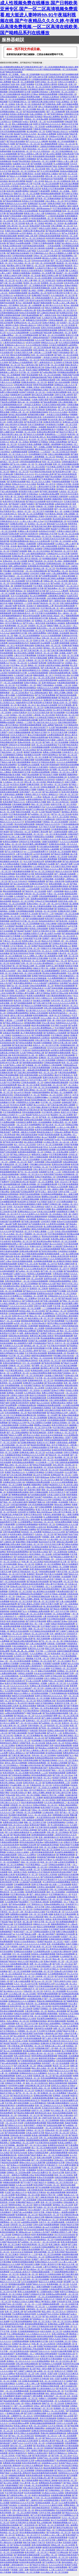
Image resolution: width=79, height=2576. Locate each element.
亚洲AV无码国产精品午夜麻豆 (30, 2155)
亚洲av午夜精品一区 (50, 323)
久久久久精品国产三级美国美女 (46, 983)
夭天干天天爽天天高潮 (17, 1380)
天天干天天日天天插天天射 (38, 712)
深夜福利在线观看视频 (15, 519)
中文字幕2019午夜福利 (58, 1167)
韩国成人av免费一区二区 (29, 1870)
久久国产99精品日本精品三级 (32, 1053)
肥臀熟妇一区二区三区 (35, 2307)
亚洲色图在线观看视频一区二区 (13, 87)
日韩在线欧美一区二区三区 (33, 1738)
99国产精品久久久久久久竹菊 (61, 2071)
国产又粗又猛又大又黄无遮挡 (36, 767)
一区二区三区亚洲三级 (50, 2242)
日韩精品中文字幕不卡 (69, 97)
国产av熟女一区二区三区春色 (56, 784)
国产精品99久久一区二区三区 (28, 144)
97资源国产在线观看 (18, 551)
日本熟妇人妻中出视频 (25, 993)
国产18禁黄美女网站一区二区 (18, 2495)
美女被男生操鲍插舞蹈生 (65, 1852)
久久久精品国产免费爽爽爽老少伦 (13, 807)
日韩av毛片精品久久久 (12, 477)
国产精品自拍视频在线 (49, 186)
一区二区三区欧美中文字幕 (27, 576)
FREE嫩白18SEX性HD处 (13, 571)
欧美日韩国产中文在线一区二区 (53, 1807)
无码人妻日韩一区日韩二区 (64, 1465)
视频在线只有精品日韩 (54, 2217)
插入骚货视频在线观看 (50, 1519)
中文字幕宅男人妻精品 (50, 1112)
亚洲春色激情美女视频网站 (60, 1939)
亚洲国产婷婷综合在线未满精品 (44, 976)
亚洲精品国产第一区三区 (61, 1475)
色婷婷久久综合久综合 (21, 2408)
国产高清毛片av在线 (18, 2153)
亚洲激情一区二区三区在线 (52, 283)
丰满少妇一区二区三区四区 (35, 894)
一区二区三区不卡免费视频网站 (28, 1125)
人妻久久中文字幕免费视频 (25, 655)
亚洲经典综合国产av (55, 663)
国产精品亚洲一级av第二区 (16, 1318)
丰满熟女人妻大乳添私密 (27, 531)
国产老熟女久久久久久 (14, 2125)
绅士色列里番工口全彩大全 (35, 1527)
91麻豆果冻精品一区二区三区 (31, 707)
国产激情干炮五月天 (34, 2468)
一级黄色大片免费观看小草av (22, 2175)
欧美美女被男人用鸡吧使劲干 (22, 1534)
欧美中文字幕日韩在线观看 (16, 1683)
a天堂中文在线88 (33, 342)
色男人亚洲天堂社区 (22, 2056)
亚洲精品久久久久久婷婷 (15, 829)
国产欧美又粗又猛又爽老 (41, 526)
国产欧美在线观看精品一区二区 (40, 2239)
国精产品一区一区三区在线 (17, 986)
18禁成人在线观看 (25, 1673)
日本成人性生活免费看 (46, 1212)
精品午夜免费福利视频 (37, 1413)
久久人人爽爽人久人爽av (33, 956)
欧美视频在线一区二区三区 (27, 2215)
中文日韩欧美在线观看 (56, 1619)
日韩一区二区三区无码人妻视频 (65, 2321)
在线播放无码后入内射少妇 (14, 1482)
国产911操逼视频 (57, 712)
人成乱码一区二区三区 (65, 740)
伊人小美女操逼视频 (34, 1517)
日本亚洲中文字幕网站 (26, 1512)
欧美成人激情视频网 (22, 1256)
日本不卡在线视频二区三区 (60, 2341)
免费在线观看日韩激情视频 (46, 2014)
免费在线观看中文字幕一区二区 (19, 1060)
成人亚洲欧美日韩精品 (62, 1261)
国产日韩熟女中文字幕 (58, 943)
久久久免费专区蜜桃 (11, 648)
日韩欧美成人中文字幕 (48, 534)
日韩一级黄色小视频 (55, 1189)
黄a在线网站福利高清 (53, 2190)
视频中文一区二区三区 (35, 266)
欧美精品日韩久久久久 (55, 631)
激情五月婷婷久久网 (49, 275)
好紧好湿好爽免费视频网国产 (34, 216)
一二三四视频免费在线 (37, 1048)
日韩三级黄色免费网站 (69, 603)
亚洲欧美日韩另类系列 (19, 1403)
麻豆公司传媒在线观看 (37, 735)
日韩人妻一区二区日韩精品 (58, 1832)
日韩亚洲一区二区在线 (31, 275)
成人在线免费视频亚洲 (27, 429)
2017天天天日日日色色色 (64, 2235)
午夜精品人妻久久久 (32, 794)
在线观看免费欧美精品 (56, 730)
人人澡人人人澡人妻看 (65, 1127)
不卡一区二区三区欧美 (23, 2009)
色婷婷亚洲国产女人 (18, 1611)
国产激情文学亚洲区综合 (63, 2527)
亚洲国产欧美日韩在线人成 (48, 1331)
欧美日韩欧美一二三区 (38, 1773)
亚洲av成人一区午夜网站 (59, 618)
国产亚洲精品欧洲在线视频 (17, 1959)
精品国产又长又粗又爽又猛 (25, 1860)
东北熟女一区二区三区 (37, 524)
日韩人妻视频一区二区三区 (62, 226)
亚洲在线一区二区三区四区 (46, 911)
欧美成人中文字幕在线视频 (53, 189)
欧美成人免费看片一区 (67, 2143)
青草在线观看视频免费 (63, 1336)
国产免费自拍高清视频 (44, 909)
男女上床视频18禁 (44, 2523)
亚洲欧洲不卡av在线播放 (33, 1383)
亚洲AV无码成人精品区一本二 (53, 616)
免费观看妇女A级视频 (19, 1914)
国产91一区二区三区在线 (61, 814)
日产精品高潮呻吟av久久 (15, 2451)
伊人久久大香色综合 (41, 151)
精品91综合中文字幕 (47, 1542)
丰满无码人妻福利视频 (52, 1514)
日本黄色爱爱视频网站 (56, 1822)
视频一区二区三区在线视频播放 (13, 99)
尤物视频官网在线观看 (69, 186)
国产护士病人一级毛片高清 (34, 623)
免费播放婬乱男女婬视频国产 (31, 1594)
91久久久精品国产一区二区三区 (30, 1688)
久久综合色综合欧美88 (9, 1845)
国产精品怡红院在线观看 (13, 119)
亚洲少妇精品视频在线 (40, 2545)
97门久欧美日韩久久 (8, 514)
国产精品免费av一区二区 (58, 571)
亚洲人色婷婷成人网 (60, 2334)
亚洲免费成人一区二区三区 (28, 360)
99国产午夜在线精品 (61, 352)
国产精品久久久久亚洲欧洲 (60, 1547)
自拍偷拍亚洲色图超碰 (51, 2051)
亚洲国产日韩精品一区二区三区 (46, 1656)
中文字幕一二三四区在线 (46, 1651)
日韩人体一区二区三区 (51, 638)
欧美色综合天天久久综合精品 (54, 1549)
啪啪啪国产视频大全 (36, 1502)
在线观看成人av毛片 (49, 2463)
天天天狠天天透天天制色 (61, 866)
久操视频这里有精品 (13, 1455)
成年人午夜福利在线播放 (48, 107)
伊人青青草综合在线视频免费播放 (56, 1882)
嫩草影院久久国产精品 (26, 251)
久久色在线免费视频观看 (36, 1187)
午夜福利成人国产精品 (53, 2033)
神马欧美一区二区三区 (16, 1609)
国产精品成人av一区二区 (24, 1716)
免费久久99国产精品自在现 (53, 1393)
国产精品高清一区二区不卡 (62, 551)
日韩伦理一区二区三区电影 (30, 1303)
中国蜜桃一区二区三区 (65, 429)
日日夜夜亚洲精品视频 (29, 1199)
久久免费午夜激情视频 (60, 643)
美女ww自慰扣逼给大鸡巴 (51, 2237)
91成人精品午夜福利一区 (64, 2098)
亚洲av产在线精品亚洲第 (38, 2153)
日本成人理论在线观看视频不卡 (21, 330)
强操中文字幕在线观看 (36, 598)
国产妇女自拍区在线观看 (34, 2230)
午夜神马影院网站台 (49, 755)
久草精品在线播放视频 (9, 1174)
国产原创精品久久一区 (63, 909)
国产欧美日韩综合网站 (48, 1251)
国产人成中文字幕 (49, 2038)
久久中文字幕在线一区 (57, 2426)
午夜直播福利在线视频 (21, 871)
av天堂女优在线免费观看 (10, 563)
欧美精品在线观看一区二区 (46, 2503)
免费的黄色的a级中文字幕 (57, 2150)
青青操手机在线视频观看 (64, 986)
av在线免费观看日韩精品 (15, 1644)
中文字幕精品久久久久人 (50, 459)
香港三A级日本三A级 (13, 1678)
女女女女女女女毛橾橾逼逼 (35, 978)
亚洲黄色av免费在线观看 (56, 2294)
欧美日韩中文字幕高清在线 (14, 501)
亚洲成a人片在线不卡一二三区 (12, 1115)
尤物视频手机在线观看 (23, 586)
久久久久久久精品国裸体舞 (17, 333)
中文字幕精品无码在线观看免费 (42, 1631)
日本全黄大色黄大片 (18, 1793)
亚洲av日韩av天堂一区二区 (60, 1768)
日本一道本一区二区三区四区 (33, 467)
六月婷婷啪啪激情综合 (25, 695)
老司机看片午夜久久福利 (28, 491)
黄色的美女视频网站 (8, 765)
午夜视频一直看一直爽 (50, 1537)
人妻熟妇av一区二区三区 (36, 2150)
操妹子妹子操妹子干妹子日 (34, 2542)
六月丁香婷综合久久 (34, 1904)
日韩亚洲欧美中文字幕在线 (53, 1179)
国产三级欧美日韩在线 (46, 313)
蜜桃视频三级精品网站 (28, 1058)
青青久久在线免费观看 (57, 139)
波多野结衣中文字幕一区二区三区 (24, 921)
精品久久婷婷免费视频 (46, 1927)
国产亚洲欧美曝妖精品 (68, 275)
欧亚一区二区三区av (14, 1797)
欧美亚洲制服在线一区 (40, 1100)
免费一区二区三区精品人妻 (40, 1964)
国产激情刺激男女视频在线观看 (58, 1053)
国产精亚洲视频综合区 (60, 566)
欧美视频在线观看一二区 (55, 1254)
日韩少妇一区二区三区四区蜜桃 (38, 278)
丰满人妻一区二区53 (26, 1107)
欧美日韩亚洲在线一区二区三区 (35, 2244)
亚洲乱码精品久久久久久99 (46, 2262)
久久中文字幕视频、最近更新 (12, 2145)
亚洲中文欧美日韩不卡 (52, 1077)
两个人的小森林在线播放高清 (34, 554)
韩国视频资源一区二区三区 (23, 2090)
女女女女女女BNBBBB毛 (44, 1673)
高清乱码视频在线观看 (18, 293)
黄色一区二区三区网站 (55, 169)
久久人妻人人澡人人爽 (67, 2262)
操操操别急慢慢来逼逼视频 (46, 330)
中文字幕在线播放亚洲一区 (55, 521)
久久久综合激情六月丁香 (22, 184)
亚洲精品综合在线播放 (23, 1951)
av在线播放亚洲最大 (35, 1999)
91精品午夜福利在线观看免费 (63, 1624)
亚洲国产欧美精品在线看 (59, 928)
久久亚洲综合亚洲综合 (51, 916)
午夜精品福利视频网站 (40, 1092)
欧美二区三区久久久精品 (18, 1825)
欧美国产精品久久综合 (68, 2463)
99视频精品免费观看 (36, 881)
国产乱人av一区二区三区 (41, 1981)
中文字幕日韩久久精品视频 (62, 370)
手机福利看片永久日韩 (49, 2100)
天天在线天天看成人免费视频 (29, 444)
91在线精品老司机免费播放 (29, 2063)
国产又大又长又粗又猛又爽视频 (64, 1365)
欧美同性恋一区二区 (64, 678)
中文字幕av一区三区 (18, 665)
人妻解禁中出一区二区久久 (17, 618)
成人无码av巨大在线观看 (47, 705)
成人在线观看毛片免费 (53, 956)
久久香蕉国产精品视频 (14, 926)
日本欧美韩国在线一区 (15, 2217)
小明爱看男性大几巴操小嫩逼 (27, 1102)
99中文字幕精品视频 (38, 658)
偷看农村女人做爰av (49, 174)
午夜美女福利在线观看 (32, 690)
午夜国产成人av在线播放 (22, 2212)
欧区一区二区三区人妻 (48, 1072)
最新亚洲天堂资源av (47, 2058)
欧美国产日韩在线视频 (12, 216)
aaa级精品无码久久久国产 (13, 899)
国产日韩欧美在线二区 (9, 486)
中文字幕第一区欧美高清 (43, 586)
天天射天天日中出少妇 (60, 1636)
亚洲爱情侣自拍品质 (59, 87)
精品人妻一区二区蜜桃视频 (23, 82)
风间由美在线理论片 (47, 921)
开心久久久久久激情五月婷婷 (51, 2505)
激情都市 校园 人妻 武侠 (27, 236)
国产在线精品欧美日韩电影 (48, 1845)
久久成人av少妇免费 (24, 2185)
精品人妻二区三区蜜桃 (50, 1850)
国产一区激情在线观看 (58, 832)
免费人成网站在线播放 (17, 566)
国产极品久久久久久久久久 (14, 1517)
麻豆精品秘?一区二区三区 (18, 2379)
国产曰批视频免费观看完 (16, 943)
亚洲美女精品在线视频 (33, 1120)
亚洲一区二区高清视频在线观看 (66, 464)
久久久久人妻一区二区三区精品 (60, 2073)
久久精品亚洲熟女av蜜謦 (39, 529)
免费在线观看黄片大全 (53, 1842)
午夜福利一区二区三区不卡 (17, 1288)
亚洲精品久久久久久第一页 (37, 136)
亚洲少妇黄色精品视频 (28, 1075)
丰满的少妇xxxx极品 (13, 231)
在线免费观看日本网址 (31, 1137)
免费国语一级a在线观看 (23, 1450)
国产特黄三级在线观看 (49, 491)
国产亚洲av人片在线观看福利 (21, 362)
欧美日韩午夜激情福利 (67, 720)
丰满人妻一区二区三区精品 (32, 1562)
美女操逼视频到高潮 (37, 1398)
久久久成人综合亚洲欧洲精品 (61, 1147)
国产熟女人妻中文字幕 (54, 660)
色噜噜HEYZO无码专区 (45, 779)
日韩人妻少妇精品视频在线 (55, 1008)
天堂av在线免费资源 (24, 886)
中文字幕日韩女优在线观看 (36, 1353)
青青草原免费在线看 (34, 2475)
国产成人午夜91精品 (8, 717)
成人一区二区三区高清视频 (44, 1060)
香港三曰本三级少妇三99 (55, 1649)
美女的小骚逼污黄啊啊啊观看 (38, 370)
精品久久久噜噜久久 (32, 1236)
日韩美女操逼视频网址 (46, 2061)
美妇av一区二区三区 (33, 539)
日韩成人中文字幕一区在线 (67, 484)
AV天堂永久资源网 (17, 784)
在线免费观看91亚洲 (29, 1847)
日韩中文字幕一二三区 (67, 1192)
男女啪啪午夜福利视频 (17, 1815)
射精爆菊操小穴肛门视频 (22, 819)
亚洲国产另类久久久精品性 (51, 1333)
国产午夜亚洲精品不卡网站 (49, 479)
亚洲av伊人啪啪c (67, 787)
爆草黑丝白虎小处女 (43, 2113)
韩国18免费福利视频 (55, 2123)
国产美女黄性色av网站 (42, 1241)
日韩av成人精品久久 (27, 325)
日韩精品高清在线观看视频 (49, 236)
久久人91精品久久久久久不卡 (51, 1979)
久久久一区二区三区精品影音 (36, 1889)
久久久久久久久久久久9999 (63, 1003)
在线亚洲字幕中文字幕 (36, 591)
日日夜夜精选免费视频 (27, 489)
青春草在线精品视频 (27, 2388)
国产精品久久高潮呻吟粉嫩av (36, 1097)
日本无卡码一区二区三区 (61, 1000)
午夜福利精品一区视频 (37, 1683)
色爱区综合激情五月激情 (13, 241)
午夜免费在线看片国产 (65, 1591)
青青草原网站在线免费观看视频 (44, 2056)
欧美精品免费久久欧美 (40, 1370)
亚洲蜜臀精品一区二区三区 (54, 1313)
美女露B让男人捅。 (46, 2560)
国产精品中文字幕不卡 (40, 732)
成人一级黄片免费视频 (40, 2287)
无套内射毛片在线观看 (32, 258)
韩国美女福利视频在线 (69, 688)
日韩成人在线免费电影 (58, 442)
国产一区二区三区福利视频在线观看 (30, 469)
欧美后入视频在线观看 (51, 1005)
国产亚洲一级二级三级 (23, 1922)
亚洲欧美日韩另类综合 (48, 407)
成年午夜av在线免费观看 (16, 1986)
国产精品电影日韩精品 (48, 1760)
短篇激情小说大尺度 (21, 164)
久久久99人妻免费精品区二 (44, 963)
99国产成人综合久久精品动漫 (31, 1917)
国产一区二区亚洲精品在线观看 (42, 380)
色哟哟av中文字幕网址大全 (11, 690)
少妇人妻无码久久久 (52, 233)
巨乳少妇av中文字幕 (26, 698)
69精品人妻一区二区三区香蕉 (56, 581)
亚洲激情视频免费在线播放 (17, 1492)
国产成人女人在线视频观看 (11, 2051)
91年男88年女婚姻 (15, 2086)
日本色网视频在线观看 (40, 747)
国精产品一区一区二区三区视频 (26, 193)
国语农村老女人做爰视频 (15, 1216)
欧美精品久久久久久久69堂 (16, 203)
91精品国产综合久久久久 (55, 89)
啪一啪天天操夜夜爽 (8, 1410)
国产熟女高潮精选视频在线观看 (55, 1713)
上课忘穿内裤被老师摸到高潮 (41, 1852)
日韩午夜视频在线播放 (21, 740)
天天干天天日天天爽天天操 (11, 258)
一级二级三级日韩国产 (46, 1934)
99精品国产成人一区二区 (56, 961)
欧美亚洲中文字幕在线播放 (19, 400)
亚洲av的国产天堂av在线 (68, 166)
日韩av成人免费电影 (62, 1132)
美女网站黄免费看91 (30, 146)
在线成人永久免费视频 (25, 166)
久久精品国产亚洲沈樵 (37, 663)
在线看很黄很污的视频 (46, 1149)
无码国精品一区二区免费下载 (56, 270)
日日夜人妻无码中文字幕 (50, 2264)
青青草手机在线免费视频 (43, 385)
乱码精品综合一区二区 (54, 213)
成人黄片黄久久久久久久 (52, 305)
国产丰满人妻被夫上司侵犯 (28, 1604)
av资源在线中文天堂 (22, 295)
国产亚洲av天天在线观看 (20, 2545)
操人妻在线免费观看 (51, 1606)
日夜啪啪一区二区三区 (26, 2031)
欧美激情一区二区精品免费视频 (57, 1614)
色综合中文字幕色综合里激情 (43, 762)
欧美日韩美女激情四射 (23, 457)
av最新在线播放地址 (34, 799)
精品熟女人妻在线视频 (57, 2011)
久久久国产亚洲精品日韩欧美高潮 (45, 2386)
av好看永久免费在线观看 (61, 1050)
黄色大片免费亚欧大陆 (54, 308)
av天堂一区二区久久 (22, 1323)
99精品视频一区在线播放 (68, 2056)
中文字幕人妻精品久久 (15, 2299)
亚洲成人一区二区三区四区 (31, 648)
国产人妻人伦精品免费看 (47, 546)
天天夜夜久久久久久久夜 (50, 839)
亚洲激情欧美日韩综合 (12, 238)
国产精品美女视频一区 (63, 2326)
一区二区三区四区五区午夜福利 (64, 452)
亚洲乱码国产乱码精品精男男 (22, 1192)
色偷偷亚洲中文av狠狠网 (20, 395)
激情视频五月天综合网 (65, 1934)
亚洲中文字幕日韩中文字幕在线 (23, 2523)
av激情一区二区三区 (45, 2371)
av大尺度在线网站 (46, 1075)
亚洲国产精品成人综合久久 (57, 131)
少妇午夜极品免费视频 (56, 598)
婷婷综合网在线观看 (45, 2336)
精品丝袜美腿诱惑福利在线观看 (56, 2468)
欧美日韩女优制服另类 (25, 1030)
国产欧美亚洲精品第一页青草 (41, 1433)
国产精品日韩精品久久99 (57, 1413)
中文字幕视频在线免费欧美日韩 (23, 1415)
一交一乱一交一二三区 (32, 2304)
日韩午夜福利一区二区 (37, 1725)
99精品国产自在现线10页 (13, 1008)
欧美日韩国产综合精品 (53, 1174)
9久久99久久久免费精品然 (10, 189)
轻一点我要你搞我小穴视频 (48, 2292)
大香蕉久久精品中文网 (12, 275)
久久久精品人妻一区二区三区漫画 (22, 1994)
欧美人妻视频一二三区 (44, 1231)
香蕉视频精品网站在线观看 (65, 1380)
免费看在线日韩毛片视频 (13, 1822)
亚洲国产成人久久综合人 (36, 1105)
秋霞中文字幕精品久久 (69, 2292)
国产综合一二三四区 (47, 1351)
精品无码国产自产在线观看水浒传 (31, 1224)
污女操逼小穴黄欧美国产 (54, 1375)
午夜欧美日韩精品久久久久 (44, 129)
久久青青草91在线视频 (31, 357)
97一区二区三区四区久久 (10, 1562)
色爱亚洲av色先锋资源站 (18, 1336)
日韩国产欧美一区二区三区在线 (32, 169)
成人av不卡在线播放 (50, 2227)
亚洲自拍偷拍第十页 (36, 308)
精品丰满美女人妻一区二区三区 (40, 1318)
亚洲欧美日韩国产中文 (38, 884)
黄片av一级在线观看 (24, 303)
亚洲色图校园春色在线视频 (42, 1835)
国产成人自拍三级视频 (52, 154)
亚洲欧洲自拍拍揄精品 (26, 688)
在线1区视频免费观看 (63, 1745)
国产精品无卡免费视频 (60, 854)
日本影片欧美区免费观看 (56, 392)
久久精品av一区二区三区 (13, 782)
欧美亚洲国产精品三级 (30, 1626)
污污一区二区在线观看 (19, 730)
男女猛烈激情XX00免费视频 (50, 211)
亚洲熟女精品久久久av (26, 1212)
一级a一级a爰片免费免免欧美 (28, 971)
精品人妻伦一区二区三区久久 (64, 310)
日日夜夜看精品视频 (59, 829)
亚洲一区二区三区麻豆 (12, 2244)
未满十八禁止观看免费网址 (57, 573)
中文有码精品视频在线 (21, 288)
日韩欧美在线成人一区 (32, 1179)
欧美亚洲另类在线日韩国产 (62, 1872)
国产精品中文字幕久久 (65, 432)
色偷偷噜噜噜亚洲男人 (9, 1244)
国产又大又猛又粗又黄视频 (28, 869)
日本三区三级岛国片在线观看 (41, 248)
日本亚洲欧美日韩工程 (35, 367)
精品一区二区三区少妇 (28, 2058)
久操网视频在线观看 (19, 452)
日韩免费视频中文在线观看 (67, 1177)
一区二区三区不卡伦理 (9, 631)
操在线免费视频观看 (37, 730)
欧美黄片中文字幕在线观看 (65, 1914)
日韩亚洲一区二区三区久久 (21, 1805)
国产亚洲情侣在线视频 (16, 482)
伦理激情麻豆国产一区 (44, 2048)
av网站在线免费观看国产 (15, 1713)
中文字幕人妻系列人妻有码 (46, 84)
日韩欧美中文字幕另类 (17, 958)
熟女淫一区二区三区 (61, 2066)
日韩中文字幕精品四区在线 (42, 2326)
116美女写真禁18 (19, 712)
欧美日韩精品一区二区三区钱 (61, 737)
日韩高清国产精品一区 (45, 2530)
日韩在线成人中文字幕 (49, 1711)
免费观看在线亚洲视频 (25, 1130)
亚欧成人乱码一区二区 (62, 703)
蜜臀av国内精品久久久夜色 (25, 2018)
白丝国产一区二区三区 (69, 323)
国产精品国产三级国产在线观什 (21, 504)
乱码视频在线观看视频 (43, 1261)
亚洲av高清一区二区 (8, 698)
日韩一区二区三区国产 (28, 228)
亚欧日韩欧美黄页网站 (67, 722)
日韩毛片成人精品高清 (65, 819)
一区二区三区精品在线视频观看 (47, 1249)
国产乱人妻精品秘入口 (61, 946)
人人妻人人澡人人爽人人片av (31, 521)
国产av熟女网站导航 (48, 372)
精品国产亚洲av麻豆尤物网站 (24, 1529)
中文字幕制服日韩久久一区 (19, 102)
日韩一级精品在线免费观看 (67, 380)
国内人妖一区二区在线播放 (28, 402)
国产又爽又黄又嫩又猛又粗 (19, 1755)
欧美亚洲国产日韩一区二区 (21, 963)
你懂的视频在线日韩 (55, 2309)
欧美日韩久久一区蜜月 (66, 717)
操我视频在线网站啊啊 (57, 439)
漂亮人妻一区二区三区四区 (56, 176)
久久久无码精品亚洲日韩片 (60, 1259)
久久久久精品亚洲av (42, 1450)
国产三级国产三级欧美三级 (67, 1631)
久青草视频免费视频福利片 (11, 616)
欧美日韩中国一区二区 (69, 1837)
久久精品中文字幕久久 (44, 268)
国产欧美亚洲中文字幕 (33, 422)
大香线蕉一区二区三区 (35, 660)
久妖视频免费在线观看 (23, 1778)
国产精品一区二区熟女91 (10, 467)
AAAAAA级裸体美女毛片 (18, 643)
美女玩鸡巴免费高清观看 (64, 606)
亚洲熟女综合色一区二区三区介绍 (27, 323)
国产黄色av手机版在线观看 (35, 1020)
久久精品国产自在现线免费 (60, 1097)
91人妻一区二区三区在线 (68, 534)
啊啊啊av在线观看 (7, 722)
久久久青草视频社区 (37, 2103)
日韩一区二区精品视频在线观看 (62, 1889)
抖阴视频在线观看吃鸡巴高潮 (59, 1216)
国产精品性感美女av (43, 1276)
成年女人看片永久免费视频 (21, 1015)
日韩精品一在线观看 (37, 427)
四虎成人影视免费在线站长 (23, 1378)
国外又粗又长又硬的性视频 (42, 395)
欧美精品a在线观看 (35, 2128)
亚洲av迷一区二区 (49, 797)
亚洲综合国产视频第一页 (39, 1825)
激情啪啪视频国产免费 (58, 119)
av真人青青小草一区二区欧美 (15, 1725)
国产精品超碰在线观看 (9, 2401)
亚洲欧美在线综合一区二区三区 (34, 382)
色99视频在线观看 (49, 558)
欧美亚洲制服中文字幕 (25, 874)
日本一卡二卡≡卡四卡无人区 (19, 347)
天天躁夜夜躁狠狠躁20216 (11, 405)
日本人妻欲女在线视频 (21, 2071)
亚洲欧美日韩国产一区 (15, 919)
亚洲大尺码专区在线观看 (51, 328)
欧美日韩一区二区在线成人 (51, 1214)
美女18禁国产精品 (23, 876)
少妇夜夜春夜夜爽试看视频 (42, 2098)
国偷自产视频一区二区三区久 (59, 626)
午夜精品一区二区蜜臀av (57, 1090)
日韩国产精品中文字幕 (65, 2031)
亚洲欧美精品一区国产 (21, 856)
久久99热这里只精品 (41, 866)
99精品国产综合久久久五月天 (47, 824)
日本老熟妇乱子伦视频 (54, 424)
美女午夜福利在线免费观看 (32, 1802)
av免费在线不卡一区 (29, 1989)
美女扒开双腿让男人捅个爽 (42, 2478)
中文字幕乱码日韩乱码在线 (40, 472)
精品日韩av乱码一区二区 (49, 2215)
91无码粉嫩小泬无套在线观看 (43, 1740)
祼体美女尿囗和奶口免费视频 (52, 578)
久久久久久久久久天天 (19, 1686)
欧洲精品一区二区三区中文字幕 (13, 1574)
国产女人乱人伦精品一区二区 (22, 464)
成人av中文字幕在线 (22, 1092)
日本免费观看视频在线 (56, 1395)
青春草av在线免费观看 (65, 1954)
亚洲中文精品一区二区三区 (46, 82)
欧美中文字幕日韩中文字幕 (58, 293)
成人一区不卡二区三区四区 (58, 817)
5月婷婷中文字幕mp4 (53, 1820)
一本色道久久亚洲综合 (50, 97)
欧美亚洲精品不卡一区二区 (27, 1874)
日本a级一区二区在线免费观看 (36, 2485)
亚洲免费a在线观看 (34, 99)
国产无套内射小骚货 (32, 1490)
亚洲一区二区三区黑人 (42, 2321)
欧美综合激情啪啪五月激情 (30, 1204)
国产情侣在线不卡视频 (48, 775)
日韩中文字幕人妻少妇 (62, 1043)
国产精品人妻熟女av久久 (13, 1023)
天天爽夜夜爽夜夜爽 (55, 1398)
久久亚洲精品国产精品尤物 (40, 333)
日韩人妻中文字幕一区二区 (46, 1040)
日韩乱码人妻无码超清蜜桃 (16, 1649)
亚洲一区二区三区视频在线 (25, 221)
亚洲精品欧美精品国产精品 (46, 166)
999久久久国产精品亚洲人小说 (15, 77)
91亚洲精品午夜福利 (36, 89)
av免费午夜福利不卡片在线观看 (30, 1410)
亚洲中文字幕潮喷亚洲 (56, 1341)
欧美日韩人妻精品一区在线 (11, 1783)
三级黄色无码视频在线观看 (50, 146)
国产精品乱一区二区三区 (10, 916)
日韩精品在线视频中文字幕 (59, 1865)
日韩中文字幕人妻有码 (63, 395)
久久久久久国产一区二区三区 (49, 251)
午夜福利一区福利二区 (19, 1946)
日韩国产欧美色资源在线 (35, 777)
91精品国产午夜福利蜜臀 (39, 191)
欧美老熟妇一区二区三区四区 (55, 1497)
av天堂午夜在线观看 (41, 854)
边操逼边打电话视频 (11, 1033)
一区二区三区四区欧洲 (41, 347)
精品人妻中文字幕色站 (9, 725)
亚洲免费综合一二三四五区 (56, 434)
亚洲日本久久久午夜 (20, 1316)
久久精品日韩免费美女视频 (29, 97)
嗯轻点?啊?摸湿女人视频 (45, 2302)
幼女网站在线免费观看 (40, 772)
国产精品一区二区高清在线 (41, 1358)
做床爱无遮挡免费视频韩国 (54, 1797)
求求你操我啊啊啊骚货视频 (52, 2078)
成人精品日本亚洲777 (39, 727)
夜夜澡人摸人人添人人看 (34, 213)
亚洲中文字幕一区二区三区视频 (51, 365)
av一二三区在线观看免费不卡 (36, 851)
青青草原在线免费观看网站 (17, 1552)
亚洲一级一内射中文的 (56, 1020)
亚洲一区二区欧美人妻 (14, 2311)
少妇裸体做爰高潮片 (22, 2247)
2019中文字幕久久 (51, 1969)
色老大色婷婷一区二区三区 (51, 2331)
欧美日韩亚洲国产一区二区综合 (26, 1390)
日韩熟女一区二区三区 (35, 2130)
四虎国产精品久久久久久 (36, 2284)
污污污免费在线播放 (64, 1202)
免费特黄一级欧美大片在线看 (24, 1132)
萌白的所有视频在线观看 (26, 2336)
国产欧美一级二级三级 (12, 670)
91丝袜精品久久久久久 (21, 1035)
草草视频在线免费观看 (66, 372)
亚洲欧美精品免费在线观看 (55, 707)
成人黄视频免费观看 (49, 144)
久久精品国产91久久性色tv (63, 1860)
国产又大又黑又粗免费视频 (48, 171)
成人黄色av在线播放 (27, 1706)
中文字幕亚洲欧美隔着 (58, 1154)
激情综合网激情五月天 (31, 670)
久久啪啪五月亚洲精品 (35, 1472)
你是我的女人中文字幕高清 (39, 1872)
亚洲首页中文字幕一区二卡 (64, 1509)
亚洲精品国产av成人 (20, 121)
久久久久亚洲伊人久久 (30, 1214)
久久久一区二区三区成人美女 (39, 1815)
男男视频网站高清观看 (67, 859)
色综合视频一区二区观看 (15, 991)
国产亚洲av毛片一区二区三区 (43, 556)
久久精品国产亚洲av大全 (36, 1539)
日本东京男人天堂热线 (9, 186)
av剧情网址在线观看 (29, 2222)
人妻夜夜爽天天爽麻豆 (56, 596)
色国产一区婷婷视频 (55, 891)
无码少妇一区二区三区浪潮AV (44, 1755)
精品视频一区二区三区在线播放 (26, 1159)
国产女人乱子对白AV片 (17, 881)
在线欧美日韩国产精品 (14, 1619)
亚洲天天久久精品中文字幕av (63, 2086)
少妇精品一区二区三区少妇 (19, 2277)
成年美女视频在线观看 (56, 2021)
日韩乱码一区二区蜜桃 (33, 1797)
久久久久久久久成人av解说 (19, 2386)
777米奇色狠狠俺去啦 (69, 824)
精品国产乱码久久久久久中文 (38, 1115)
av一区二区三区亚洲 (8, 1519)
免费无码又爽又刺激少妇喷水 (43, 102)
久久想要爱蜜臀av (24, 1522)
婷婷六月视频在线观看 (39, 1157)
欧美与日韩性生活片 (54, 501)
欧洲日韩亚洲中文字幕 (38, 618)
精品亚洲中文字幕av (29, 94)
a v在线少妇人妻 (29, 310)
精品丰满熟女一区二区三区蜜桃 (65, 1780)
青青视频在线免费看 (16, 2284)
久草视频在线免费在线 (40, 79)
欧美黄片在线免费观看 (36, 995)
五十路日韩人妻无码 (47, 2441)
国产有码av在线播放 (24, 1043)
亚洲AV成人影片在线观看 (20, 2135)
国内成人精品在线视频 (17, 414)
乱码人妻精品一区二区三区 (18, 2021)
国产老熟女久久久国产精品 (50, 1284)
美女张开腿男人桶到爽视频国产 (35, 844)
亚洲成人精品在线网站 (68, 1805)
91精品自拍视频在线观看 (65, 2177)
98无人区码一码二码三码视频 (28, 1795)
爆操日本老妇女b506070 (24, 1477)
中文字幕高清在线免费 (14, 117)
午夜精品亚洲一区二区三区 (41, 1785)
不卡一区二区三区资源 (65, 325)
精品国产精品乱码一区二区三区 (46, 603)
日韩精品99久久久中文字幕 (58, 554)
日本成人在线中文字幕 (56, 1495)
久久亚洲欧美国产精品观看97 (17, 1902)
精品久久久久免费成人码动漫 (50, 2282)
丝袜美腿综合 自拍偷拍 (32, 549)
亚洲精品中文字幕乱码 (21, 2235)
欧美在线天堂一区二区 (17, 2128)
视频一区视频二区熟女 (30, 387)
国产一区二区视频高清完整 (35, 285)
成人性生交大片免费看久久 (11, 1296)
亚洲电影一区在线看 (27, 849)
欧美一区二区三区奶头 (51, 462)
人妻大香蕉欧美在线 (35, 2190)
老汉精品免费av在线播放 (39, 2520)
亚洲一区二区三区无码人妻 (62, 2361)
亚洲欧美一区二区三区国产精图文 (52, 1058)
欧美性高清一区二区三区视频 (33, 961)
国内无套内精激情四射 (51, 2518)
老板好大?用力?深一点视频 (44, 968)
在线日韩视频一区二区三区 (51, 387)
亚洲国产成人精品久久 (21, 2344)
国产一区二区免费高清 (23, 2406)
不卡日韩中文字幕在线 (46, 2031)
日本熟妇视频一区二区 (17, 1147)
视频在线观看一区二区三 (43, 675)
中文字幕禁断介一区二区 (26, 685)
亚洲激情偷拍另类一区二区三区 (40, 1380)
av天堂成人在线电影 (54, 1452)
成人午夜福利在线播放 (42, 906)
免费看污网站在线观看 (57, 658)
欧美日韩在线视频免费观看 (51, 360)
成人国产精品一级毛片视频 (40, 2369)
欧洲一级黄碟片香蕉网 (30, 578)
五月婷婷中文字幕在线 (63, 362)
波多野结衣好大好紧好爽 (68, 1874)
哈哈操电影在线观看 (55, 241)
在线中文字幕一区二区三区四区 (63, 804)
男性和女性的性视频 (50, 1236)
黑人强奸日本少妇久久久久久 (45, 722)
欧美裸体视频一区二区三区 (16, 626)
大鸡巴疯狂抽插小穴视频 (26, 789)
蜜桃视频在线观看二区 (57, 1353)
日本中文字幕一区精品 (42, 2212)
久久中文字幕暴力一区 (65, 963)
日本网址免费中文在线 (59, 1370)
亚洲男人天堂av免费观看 (38, 601)
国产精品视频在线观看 (54, 809)
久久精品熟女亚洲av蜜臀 (49, 494)
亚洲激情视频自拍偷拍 (38, 412)
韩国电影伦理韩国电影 (28, 827)
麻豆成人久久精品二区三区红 (54, 258)
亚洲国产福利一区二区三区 (19, 2478)
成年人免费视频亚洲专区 (10, 1418)
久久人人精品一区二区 (49, 1018)
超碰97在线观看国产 (50, 842)
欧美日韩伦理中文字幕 (9, 2058)
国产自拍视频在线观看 (35, 919)
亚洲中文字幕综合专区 (30, 1430)
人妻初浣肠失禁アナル (19, 2565)
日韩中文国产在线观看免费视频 (46, 2225)
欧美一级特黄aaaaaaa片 (41, 208)
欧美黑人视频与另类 (66, 1264)
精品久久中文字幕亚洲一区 (52, 941)
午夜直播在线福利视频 (66, 683)
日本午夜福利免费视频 (65, 750)
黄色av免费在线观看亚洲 (15, 2307)
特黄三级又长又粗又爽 (32, 2488)
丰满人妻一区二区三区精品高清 (28, 104)
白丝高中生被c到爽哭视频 (61, 2351)
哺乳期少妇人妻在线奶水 (18, 981)
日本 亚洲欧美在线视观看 (28, 2381)
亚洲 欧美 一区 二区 (38, 121)
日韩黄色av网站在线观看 (10, 2421)
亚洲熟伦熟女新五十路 (15, 1070)
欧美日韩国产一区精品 (33, 2125)
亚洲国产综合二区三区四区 (53, 1681)
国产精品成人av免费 (39, 1577)
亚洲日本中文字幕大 (13, 2359)
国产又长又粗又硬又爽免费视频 (44, 859)
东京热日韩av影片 (38, 1323)
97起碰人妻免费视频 (28, 864)
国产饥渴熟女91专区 (64, 313)
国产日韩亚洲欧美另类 (15, 809)
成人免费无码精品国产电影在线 (19, 447)
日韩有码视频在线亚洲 (43, 2416)
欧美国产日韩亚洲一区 (61, 1778)
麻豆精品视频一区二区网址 (58, 1527)
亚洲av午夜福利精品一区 (45, 1177)
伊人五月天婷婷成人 (62, 1015)
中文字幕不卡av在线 (59, 1025)
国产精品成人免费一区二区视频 (32, 966)
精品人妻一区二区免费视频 (48, 109)
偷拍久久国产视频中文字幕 (62, 1100)
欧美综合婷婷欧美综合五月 (28, 2100)
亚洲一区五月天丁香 (63, 1182)
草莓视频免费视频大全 (62, 2523)
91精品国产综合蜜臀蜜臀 (10, 1221)
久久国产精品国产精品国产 (50, 812)
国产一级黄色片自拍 (48, 315)
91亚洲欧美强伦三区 (20, 1919)
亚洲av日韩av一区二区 (36, 904)
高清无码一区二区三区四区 (58, 1725)
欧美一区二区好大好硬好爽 (42, 355)
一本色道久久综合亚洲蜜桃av (57, 414)
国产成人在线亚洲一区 (19, 2036)
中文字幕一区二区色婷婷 (28, 372)
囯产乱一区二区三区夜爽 (38, 757)
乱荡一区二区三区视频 (64, 2200)
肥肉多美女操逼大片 (55, 782)
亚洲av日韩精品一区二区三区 (45, 1805)
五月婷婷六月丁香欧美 (23, 1656)
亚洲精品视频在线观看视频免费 (42, 2423)
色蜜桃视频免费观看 (19, 1341)
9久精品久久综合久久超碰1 (64, 536)
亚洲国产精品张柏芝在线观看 (31, 1440)
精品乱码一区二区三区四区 (23, 901)
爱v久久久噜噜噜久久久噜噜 (60, 253)
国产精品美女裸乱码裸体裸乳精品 (59, 231)
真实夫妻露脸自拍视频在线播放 (59, 437)
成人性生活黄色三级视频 (10, 494)
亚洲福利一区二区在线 (32, 2267)
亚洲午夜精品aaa (49, 683)
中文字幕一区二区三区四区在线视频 (49, 1378)
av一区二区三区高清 (37, 1420)
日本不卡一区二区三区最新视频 (49, 1144)
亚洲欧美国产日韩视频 (19, 737)
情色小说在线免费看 (36, 176)
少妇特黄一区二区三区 (44, 1976)
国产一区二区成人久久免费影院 (46, 1788)
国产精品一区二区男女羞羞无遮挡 (13, 1502)
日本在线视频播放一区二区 (16, 1413)
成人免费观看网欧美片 (46, 429)
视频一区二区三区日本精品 (39, 551)
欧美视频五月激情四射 (58, 496)
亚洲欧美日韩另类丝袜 (58, 2016)
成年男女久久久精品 (31, 1435)
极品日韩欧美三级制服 (26, 546)
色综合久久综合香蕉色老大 (32, 270)
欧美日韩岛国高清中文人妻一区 (25, 1055)
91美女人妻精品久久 (49, 794)
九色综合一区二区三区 (68, 491)
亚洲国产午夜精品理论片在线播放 (39, 837)
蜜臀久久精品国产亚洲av (57, 1621)
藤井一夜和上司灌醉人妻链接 (61, 693)
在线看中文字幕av (66, 107)
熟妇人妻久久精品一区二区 (42, 2068)
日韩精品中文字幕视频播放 (67, 1060)
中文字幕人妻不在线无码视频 (16, 2103)
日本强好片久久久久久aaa (17, 2567)
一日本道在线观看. (53, 246)
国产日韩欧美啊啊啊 (43, 1507)
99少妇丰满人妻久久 (56, 419)
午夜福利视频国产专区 (14, 2485)
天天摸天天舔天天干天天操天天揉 (63, 390)
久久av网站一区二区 (48, 2555)
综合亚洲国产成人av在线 (63, 2416)
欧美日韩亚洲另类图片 (51, 1589)
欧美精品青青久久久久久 (20, 1447)
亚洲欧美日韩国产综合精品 (14, 1388)
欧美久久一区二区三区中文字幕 (46, 1045)
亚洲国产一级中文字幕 (51, 938)
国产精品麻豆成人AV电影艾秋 (12, 278)
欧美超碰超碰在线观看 (12, 1137)
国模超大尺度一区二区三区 (51, 1899)
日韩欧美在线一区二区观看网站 (17, 1229)
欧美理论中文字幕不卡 (9, 1333)
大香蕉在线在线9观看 (45, 544)
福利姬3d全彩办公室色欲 (20, 2259)
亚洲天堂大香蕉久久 (67, 1107)
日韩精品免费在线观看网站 (17, 1013)
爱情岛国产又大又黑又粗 (57, 524)
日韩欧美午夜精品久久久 (13, 318)
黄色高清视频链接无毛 (52, 99)
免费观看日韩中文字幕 (25, 909)
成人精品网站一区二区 (36, 131)
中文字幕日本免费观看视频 (39, 1068)
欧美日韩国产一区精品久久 (65, 1758)
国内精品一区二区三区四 (63, 2205)
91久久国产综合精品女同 (50, 74)
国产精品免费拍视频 (14, 213)
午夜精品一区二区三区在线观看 (55, 822)
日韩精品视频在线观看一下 (42, 2272)
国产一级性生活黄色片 (38, 1894)
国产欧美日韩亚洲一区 (41, 2455)
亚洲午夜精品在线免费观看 (40, 1569)
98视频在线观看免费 (11, 2182)
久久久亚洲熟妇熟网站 (40, 2361)
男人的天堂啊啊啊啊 (38, 596)
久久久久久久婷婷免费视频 (62, 1482)
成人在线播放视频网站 (50, 971)
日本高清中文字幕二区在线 (28, 839)
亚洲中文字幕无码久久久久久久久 (47, 124)
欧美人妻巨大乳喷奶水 (53, 611)
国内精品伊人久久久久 (42, 1780)
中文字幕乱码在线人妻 (19, 1894)
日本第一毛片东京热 (14, 1207)
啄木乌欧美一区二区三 (26, 705)
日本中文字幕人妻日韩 (31, 2108)
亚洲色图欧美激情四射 (26, 680)
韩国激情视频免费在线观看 (51, 2383)
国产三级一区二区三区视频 (11, 283)
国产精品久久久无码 (62, 2470)
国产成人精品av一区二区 (56, 1311)
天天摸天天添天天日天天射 (53, 539)
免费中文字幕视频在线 (12, 126)
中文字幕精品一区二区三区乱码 (63, 1668)
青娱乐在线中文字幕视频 (10, 936)
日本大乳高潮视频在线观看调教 (13, 131)
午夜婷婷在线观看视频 (61, 482)
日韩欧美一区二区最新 (44, 506)
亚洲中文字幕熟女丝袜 (15, 367)
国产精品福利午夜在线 (17, 89)
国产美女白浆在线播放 (15, 141)
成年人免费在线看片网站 (20, 2289)
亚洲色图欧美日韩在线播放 (39, 566)
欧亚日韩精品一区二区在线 (38, 206)
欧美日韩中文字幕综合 (37, 2192)
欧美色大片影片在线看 (53, 2376)
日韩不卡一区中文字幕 (55, 469)
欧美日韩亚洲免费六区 (31, 2463)
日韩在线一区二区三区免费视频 (56, 1120)
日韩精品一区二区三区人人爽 (62, 772)
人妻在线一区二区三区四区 (44, 715)
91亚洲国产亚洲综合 (32, 1385)
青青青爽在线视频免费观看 (30, 725)
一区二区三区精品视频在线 (62, 151)
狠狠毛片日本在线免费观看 (23, 1696)
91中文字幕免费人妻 (34, 581)
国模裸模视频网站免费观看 (37, 2140)
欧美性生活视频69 (13, 310)
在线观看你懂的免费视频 (34, 2393)
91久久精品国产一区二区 (38, 2210)
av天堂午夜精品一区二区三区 (31, 233)
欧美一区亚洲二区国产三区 (17, 300)
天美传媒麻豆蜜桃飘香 (25, 268)
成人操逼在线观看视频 (14, 978)
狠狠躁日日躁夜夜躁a (21, 273)
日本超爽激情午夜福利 (12, 2396)
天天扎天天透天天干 (18, 735)
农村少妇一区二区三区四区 (58, 991)
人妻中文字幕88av (42, 993)
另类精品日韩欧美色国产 (68, 2555)
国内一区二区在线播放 (55, 1892)
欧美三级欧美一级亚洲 (58, 2244)
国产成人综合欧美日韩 (19, 884)
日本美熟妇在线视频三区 (57, 777)
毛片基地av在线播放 (68, 1517)
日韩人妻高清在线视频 (48, 936)
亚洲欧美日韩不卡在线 (59, 1070)
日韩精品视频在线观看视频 (32, 1140)
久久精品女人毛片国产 (41, 2232)
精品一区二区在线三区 (30, 1862)
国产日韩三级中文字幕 (38, 77)
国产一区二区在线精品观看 (31, 1077)
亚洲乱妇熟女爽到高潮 (46, 432)
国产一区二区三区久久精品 (27, 1723)
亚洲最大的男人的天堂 (31, 1718)
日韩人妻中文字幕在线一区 (30, 558)
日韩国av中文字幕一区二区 (60, 136)
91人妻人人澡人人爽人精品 (64, 303)
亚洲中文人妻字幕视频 (55, 966)
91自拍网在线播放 (42, 760)
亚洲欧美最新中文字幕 (21, 772)
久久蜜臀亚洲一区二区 (19, 1373)
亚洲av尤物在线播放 (70, 1415)
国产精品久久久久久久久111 (34, 1291)
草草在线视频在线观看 (31, 1112)
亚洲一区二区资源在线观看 (42, 509)
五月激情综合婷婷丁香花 (16, 149)
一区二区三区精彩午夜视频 (27, 2513)
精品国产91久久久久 (11, 479)
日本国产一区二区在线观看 (25, 2200)
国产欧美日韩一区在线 (65, 921)
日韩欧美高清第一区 (70, 1172)
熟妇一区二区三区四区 (40, 804)
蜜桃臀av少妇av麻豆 (49, 1197)
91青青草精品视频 (30, 1760)
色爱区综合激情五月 (61, 196)
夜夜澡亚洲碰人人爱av (12, 357)
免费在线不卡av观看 (46, 864)
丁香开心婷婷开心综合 (62, 1981)
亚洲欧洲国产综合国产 (40, 295)
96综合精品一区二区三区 (37, 149)
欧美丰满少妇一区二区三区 (67, 715)
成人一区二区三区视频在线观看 (44, 2148)
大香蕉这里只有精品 (20, 573)
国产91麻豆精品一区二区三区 (58, 2532)
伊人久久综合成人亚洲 (44, 474)
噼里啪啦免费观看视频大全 (32, 1321)
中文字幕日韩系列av (30, 1711)
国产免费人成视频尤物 (26, 2120)
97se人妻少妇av (48, 1023)
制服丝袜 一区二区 (12, 499)
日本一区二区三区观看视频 (48, 2120)
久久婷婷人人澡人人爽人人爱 (27, 2383)
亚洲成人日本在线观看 (38, 1013)
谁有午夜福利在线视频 (9, 1251)
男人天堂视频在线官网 (31, 1537)
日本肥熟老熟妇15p (66, 1040)
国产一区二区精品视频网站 (17, 1433)
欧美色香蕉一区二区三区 (61, 1653)
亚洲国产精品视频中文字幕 (25, 1770)
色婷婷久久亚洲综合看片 (13, 1487)
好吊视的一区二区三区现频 (25, 109)
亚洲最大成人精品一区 (18, 757)
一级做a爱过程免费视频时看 (37, 1070)
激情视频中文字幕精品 (38, 442)
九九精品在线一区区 (50, 1812)
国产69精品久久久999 (17, 1423)
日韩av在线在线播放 (8, 97)
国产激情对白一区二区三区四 (26, 2138)
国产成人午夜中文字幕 (65, 2247)
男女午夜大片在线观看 (53, 1574)
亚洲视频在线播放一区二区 (11, 112)
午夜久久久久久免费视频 (10, 382)
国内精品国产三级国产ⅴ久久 (14, 1274)
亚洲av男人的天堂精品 (9, 169)
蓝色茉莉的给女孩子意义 (38, 1147)
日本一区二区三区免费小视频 (41, 1914)
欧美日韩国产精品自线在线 (66, 2252)
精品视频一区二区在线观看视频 (61, 141)
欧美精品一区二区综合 (65, 489)
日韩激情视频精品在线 (9, 313)
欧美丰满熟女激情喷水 (23, 983)
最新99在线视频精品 (60, 526)
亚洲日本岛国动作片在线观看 (24, 847)
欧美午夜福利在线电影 (15, 1621)
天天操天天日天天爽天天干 (53, 2108)
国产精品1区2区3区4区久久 (21, 2095)
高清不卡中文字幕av (14, 390)
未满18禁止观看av (58, 1239)
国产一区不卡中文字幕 (60, 1611)
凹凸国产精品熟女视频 (37, 1733)
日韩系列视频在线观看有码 (17, 2369)
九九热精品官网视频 (69, 1308)
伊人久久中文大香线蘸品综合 (35, 1974)
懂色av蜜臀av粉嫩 (17, 1279)
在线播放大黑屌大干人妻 (15, 320)
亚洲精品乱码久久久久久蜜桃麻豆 (22, 2001)
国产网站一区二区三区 (69, 1301)
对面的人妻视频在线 (32, 2403)
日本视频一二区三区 (16, 660)
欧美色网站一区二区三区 (22, 1087)
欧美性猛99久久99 (46, 1984)
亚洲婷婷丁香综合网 (39, 832)
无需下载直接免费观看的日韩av (59, 995)
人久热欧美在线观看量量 (38, 673)
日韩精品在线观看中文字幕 (32, 588)
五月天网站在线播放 (66, 546)
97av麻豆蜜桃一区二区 (19, 1785)
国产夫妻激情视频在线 (26, 2061)
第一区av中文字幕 (56, 2172)
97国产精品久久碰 (23, 2455)
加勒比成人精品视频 (64, 1542)
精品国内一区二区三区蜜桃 (62, 1115)
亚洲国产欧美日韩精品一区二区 (17, 2326)
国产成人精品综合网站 (68, 2267)
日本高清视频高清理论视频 (63, 278)
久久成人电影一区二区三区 (51, 1159)
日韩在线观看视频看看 (48, 896)
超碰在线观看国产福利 (17, 1048)
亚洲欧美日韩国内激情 (64, 2090)
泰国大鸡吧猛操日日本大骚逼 (43, 740)
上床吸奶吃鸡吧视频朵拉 (20, 1577)
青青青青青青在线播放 (9, 2388)
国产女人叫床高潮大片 (14, 851)
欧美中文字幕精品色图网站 (19, 208)
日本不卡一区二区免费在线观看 (52, 2222)
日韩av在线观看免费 (53, 1162)
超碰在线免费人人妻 (45, 606)
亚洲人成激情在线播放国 (62, 906)
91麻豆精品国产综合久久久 (14, 1658)
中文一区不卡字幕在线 (35, 410)
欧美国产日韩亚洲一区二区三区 (32, 392)
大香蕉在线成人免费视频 (13, 794)
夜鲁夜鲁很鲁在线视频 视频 (19, 976)
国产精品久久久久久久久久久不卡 (16, 747)
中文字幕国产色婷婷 (63, 1028)
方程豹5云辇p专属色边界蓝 (33, 231)
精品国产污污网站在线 (60, 529)
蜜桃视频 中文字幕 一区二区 (37, 1658)
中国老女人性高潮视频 (26, 1219)
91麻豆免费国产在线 (32, 318)
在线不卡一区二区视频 (54, 1207)
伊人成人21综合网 (33, 1681)
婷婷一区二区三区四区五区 (44, 280)
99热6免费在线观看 (47, 1572)
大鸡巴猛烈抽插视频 (18, 1505)
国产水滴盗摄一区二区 (31, 1065)
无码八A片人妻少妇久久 (66, 2550)
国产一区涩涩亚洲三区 (28, 2525)
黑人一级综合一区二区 (21, 511)
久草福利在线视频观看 (54, 2443)
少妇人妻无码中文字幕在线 (16, 424)
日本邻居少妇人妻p (18, 206)
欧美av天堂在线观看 (27, 313)
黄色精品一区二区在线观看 (67, 457)
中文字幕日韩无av (21, 817)
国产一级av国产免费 (8, 606)
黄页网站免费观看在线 (12, 174)
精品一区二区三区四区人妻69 (26, 1351)
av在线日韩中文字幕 (11, 107)
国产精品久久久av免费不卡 (19, 218)
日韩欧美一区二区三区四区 (19, 1365)
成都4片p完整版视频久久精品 (36, 390)
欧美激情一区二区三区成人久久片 (13, 454)
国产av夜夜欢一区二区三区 (39, 814)
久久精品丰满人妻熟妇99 (68, 1219)
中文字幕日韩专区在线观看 (23, 449)
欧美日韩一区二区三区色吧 (14, 799)
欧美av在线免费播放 (55, 2081)
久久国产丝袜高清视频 (53, 988)
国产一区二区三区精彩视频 (28, 1899)
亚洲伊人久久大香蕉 (24, 2076)
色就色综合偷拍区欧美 (40, 1050)
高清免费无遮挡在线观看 (35, 1892)
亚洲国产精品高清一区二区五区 (40, 561)
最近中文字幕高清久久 (63, 1075)
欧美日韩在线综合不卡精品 (67, 129)
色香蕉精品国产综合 (48, 1199)
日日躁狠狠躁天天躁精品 (22, 568)
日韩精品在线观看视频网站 (54, 549)
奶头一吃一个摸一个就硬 (39, 1624)
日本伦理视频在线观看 (19, 583)
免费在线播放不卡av (36, 807)
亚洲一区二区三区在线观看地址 (44, 745)
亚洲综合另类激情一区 (25, 621)
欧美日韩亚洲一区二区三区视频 (15, 1773)
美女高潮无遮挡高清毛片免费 (64, 519)
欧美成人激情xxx (22, 1358)
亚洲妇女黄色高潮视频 (30, 2249)
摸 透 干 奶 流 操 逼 (20, 437)
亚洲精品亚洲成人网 (14, 2413)
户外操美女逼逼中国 (26, 998)
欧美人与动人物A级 (48, 923)
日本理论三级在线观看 (46, 1887)
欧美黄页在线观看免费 (9, 1311)
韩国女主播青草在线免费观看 (24, 2297)
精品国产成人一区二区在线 (34, 126)
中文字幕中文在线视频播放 (46, 613)
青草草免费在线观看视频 (63, 1358)
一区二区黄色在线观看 (63, 449)
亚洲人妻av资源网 (44, 310)
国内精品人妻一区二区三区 (44, 568)
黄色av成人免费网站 (51, 117)
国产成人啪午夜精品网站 (18, 928)
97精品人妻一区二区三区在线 (22, 2527)
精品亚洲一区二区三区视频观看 (50, 397)
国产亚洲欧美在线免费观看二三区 (56, 1783)
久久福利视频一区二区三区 (62, 1586)
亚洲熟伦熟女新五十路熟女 (62, 1403)
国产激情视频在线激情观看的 (31, 1063)
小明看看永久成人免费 (64, 837)
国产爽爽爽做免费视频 (17, 1495)
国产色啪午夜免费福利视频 (67, 486)
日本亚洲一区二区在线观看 (60, 851)
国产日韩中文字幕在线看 (36, 1621)
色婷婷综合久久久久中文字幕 (61, 1288)
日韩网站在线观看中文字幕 (65, 621)
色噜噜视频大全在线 (24, 1467)
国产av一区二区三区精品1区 (33, 238)
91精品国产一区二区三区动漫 (66, 914)
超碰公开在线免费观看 (47, 1671)
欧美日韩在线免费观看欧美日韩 (62, 400)
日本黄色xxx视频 (58, 1068)
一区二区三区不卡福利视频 (42, 511)
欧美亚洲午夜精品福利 (55, 238)
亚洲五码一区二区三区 (37, 1189)
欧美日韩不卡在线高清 (54, 919)
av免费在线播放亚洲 (54, 126)
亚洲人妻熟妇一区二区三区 (35, 1090)
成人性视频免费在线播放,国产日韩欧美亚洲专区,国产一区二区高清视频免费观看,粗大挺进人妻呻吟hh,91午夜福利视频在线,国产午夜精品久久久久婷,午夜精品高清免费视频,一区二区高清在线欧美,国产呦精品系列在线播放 (39, 69)
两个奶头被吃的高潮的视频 (48, 847)
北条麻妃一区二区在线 (58, 856)
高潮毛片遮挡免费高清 (40, 2495)
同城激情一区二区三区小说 (35, 1234)
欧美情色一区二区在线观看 (11, 1383)
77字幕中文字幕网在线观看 (42, 243)
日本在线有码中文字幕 (52, 417)
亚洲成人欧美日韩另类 (65, 789)
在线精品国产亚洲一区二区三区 (58, 2428)
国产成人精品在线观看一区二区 (23, 2158)
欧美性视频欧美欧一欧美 (43, 1015)
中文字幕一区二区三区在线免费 (46, 184)
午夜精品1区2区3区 (31, 1470)
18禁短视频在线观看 (64, 1740)
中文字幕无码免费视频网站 (21, 2321)
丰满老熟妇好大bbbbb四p (63, 1507)
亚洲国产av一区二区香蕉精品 (33, 563)
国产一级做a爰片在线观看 (64, 874)
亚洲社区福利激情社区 (12, 1363)
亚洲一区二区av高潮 (34, 1279)
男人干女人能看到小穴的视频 (39, 1423)
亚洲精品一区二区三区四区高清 (60, 2182)
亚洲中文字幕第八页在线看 (39, 1239)
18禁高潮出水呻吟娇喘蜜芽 (46, 2354)
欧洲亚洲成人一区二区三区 (40, 1959)
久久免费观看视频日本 (57, 978)
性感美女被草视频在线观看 (67, 280)
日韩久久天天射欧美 (66, 82)
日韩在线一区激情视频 (28, 1326)
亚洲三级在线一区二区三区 (44, 350)
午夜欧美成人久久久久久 (24, 474)
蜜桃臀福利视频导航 (39, 1400)
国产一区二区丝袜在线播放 (42, 2160)
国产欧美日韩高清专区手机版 (22, 953)
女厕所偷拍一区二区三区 (36, 2309)
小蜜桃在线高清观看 (27, 2401)
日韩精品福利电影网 (52, 1063)
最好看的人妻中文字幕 (16, 266)
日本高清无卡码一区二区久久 (39, 951)
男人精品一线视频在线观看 (65, 561)
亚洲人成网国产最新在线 (52, 725)
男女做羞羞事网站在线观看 (51, 1338)
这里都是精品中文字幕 (28, 1837)
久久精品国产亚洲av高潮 (22, 1639)
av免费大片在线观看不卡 (10, 1807)
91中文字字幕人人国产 (38, 1080)
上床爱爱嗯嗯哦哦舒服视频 (46, 698)
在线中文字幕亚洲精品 (44, 1703)
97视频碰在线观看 (34, 1313)
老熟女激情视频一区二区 (15, 136)
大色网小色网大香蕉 (40, 400)
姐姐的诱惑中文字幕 (18, 633)
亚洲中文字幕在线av (55, 285)
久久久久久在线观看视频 (51, 635)
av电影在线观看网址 (26, 1509)
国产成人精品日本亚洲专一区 (49, 159)
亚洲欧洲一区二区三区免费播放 (25, 1284)
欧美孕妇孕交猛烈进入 (58, 1013)
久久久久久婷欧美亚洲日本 (35, 1269)
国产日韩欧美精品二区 (54, 2490)
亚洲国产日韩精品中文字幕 (34, 2294)
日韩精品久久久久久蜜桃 (39, 1668)
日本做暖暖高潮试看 (48, 1184)
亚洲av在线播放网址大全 (54, 1904)
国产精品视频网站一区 (67, 256)
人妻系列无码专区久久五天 (65, 1835)
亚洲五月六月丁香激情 (46, 1442)
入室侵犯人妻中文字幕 (53, 1688)
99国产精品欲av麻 (33, 1713)
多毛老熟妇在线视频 (39, 1693)
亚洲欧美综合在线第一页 (59, 844)
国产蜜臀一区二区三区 (58, 770)
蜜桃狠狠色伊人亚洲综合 (39, 1038)
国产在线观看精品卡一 (21, 1708)
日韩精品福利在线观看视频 (62, 1909)
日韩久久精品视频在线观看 (59, 454)
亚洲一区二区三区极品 (9, 973)
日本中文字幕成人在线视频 (55, 1594)
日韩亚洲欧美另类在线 (23, 385)
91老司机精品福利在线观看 (33, 246)
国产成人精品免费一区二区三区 (21, 2197)
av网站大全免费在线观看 (45, 1127)
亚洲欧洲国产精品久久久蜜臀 (27, 2202)
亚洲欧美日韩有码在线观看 (42, 2431)
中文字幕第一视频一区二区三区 (30, 1629)
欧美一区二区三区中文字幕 (40, 1428)
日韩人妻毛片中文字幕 (42, 1169)
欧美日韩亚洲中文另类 (53, 2421)
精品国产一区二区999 (35, 181)
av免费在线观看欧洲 (11, 1199)
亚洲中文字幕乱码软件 (14, 1097)
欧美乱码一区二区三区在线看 (64, 1241)
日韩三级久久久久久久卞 (62, 300)
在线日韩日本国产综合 (69, 1748)
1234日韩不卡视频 (37, 573)
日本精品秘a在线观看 (17, 1313)
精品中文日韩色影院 (37, 1395)
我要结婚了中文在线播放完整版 (50, 1706)
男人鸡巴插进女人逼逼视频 (48, 849)
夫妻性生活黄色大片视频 (36, 802)
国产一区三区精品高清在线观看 (13, 1581)
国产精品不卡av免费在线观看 (18, 243)
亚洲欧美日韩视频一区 (30, 1184)
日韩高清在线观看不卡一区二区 (48, 298)
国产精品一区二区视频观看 (62, 1092)
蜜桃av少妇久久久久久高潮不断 (32, 2162)
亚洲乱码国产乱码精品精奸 (35, 241)
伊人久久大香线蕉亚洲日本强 (29, 417)
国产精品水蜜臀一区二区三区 (61, 1581)
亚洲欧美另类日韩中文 (52, 422)
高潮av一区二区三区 (13, 844)
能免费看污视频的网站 (53, 499)
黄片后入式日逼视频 (39, 2289)
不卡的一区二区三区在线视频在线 (26, 668)
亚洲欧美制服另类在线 (66, 1897)
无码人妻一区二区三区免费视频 (15, 248)
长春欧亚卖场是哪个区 (21, 79)
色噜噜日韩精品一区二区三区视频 (25, 2572)
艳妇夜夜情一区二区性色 (43, 1467)
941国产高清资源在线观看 (49, 1135)
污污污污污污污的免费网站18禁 (13, 536)
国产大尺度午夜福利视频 (40, 2515)
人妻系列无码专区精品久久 (14, 342)
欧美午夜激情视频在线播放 (17, 1420)
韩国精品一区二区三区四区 (52, 1095)
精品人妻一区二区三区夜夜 (28, 1085)
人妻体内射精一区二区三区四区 (62, 92)
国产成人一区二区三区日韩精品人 (20, 1209)
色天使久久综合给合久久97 (48, 2170)
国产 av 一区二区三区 (69, 459)
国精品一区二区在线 (68, 357)
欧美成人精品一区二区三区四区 (32, 1311)
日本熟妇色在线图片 (41, 1909)
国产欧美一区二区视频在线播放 (48, 198)
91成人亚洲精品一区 (64, 102)
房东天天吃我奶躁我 (48, 2418)
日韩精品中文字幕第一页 (15, 2083)
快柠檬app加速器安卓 (62, 447)
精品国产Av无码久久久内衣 (25, 134)
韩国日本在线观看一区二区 (27, 812)
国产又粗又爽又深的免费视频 (26, 1072)
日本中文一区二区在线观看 (55, 1991)
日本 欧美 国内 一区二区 (55, 516)
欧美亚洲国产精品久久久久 (14, 802)
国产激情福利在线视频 (60, 79)
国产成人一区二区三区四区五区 (21, 2436)
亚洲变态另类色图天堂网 (58, 77)
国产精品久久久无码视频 (16, 176)
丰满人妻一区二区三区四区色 (38, 87)
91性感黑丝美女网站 (59, 747)
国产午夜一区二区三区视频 (52, 1271)
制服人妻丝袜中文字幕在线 (47, 1107)
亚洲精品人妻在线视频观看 (19, 1408)
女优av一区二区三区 (66, 144)
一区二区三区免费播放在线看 (26, 335)
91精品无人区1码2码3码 (16, 598)
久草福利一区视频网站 (15, 1010)
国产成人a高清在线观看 (62, 1169)
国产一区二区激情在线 (58, 1552)
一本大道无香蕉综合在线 (45, 1817)
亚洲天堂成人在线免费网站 (50, 2023)
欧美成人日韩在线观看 (38, 928)
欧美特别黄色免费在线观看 (30, 2562)
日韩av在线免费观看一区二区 (41, 986)
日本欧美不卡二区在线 (28, 914)
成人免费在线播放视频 (52, 1226)
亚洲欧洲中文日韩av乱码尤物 (55, 700)
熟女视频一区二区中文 (46, 484)
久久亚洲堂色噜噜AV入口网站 (32, 1676)
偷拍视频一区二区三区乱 (26, 432)
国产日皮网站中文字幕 (51, 2562)
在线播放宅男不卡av (30, 2359)
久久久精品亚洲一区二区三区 (63, 295)
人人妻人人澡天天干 (57, 2570)
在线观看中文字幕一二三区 (50, 1172)
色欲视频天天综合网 (32, 755)
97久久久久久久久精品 (58, 412)
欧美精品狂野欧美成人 (58, 1810)
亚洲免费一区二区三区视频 (11, 1949)
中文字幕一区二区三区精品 (19, 1356)
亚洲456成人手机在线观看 (33, 2349)
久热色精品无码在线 (34, 1226)
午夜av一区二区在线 (55, 894)
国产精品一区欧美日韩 (55, 881)
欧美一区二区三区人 (62, 1447)
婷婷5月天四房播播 (67, 1626)
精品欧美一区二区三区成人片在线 (13, 2041)
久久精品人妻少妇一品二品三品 (56, 1142)
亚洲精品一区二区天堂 (44, 621)
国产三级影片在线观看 (50, 1718)
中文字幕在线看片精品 (14, 1490)
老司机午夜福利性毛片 (17, 2453)
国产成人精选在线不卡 (46, 750)
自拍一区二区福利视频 (30, 74)
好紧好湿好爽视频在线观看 (18, 2515)
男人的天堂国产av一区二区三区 (21, 2048)
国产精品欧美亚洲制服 (44, 504)
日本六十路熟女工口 (43, 998)
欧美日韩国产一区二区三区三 (66, 586)
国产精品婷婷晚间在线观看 (46, 1030)
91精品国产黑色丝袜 (38, 1730)
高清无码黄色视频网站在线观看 (17, 1547)
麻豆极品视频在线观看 (32, 2051)
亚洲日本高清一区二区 (32, 1783)
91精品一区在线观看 (28, 479)
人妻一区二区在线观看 (67, 2436)
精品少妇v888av (30, 397)
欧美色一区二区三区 (31, 283)
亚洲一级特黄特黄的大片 (49, 1837)
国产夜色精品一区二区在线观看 (16, 377)
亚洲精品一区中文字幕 (35, 1907)
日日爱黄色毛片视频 (64, 968)
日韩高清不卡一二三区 (28, 2254)
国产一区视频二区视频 (43, 447)
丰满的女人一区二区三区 (64, 1433)
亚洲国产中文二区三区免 (27, 1264)
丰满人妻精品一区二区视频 (58, 1567)
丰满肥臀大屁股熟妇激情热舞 (12, 2339)
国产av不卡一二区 (46, 914)
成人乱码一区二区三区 (38, 439)
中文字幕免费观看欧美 (12, 1112)
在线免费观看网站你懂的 (64, 2272)
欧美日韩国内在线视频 (44, 2175)
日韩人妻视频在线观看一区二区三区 (23, 2398)
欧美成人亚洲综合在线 (19, 114)
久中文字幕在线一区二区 (20, 946)
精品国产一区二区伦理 (19, 427)
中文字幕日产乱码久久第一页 (61, 1080)
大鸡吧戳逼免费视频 (20, 2341)
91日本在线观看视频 (55, 121)
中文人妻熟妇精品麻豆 (39, 693)
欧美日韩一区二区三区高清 (21, 1601)
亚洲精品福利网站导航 (43, 2095)
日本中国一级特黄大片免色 (16, 1929)
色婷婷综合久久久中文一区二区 (19, 640)
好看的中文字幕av (71, 1842)
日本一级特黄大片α (57, 1634)
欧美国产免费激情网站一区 (16, 1239)
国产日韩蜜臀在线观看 (48, 576)
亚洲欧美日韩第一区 (25, 298)
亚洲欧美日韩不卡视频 (67, 911)
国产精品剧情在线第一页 (23, 1249)
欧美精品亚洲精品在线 (14, 285)
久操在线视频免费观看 (65, 2058)
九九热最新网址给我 (41, 1951)
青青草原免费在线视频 (65, 1817)
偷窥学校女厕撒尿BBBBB (36, 1216)
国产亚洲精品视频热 (53, 1738)
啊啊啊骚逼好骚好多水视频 (53, 690)
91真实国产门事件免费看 (32, 2396)
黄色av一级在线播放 (27, 1857)
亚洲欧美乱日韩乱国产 (57, 1418)
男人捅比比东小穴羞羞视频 (11, 2542)
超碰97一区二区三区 (27, 486)
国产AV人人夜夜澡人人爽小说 (29, 154)
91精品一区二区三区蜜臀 (30, 1308)
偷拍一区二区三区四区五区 (28, 608)
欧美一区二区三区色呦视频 (28, 923)
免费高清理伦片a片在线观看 (48, 1937)
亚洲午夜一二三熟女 (33, 797)
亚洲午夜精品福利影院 (31, 1996)
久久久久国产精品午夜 (44, 340)
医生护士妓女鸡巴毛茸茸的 (40, 300)
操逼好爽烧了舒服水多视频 (27, 1542)
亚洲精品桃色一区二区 (61, 333)
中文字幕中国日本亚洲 (14, 2493)
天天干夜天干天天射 (47, 827)
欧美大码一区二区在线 (62, 2118)
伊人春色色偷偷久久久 (60, 1825)
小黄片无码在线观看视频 (16, 338)
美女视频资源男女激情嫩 (27, 720)
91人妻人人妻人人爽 (24, 280)
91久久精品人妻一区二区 (24, 1976)
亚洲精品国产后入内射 (37, 203)
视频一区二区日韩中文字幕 (62, 760)
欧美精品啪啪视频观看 (58, 2004)
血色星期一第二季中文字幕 (17, 1398)
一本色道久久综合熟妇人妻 (65, 1559)
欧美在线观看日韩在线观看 (44, 156)
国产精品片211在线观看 (35, 501)
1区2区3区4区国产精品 (46, 1770)
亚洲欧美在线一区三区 (29, 1286)
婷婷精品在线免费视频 (48, 94)
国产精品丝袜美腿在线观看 (34, 112)
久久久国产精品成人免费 (26, 1934)
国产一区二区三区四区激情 (32, 1375)
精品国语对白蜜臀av (43, 1437)
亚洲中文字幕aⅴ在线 (59, 993)
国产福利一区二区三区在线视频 (55, 742)
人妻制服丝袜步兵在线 (53, 290)
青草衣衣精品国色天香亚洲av (12, 777)
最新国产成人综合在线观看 (59, 382)
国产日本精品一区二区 (39, 1167)
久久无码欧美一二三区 (34, 611)
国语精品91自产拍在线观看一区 (54, 179)
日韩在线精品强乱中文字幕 (55, 1666)
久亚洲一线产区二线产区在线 (63, 288)
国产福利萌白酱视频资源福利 (54, 1765)
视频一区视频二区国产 (63, 653)
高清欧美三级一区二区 (14, 650)
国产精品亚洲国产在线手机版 (31, 2033)
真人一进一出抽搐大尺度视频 (66, 511)
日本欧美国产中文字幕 (32, 938)
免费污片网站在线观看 (9, 392)
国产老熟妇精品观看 (70, 933)
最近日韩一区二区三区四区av (24, 171)
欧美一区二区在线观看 (15, 581)
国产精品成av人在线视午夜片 (63, 1557)
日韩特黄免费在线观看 (69, 2458)
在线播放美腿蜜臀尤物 (39, 981)
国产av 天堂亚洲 (68, 233)
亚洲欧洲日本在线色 (61, 377)
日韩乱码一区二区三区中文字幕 (36, 1634)
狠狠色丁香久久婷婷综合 (34, 1207)
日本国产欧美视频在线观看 (23, 1040)
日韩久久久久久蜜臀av (26, 1855)
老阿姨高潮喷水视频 (36, 414)
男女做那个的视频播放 (26, 159)
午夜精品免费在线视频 (9, 1842)
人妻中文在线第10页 (68, 2386)
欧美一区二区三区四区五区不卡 (52, 2381)
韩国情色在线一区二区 (15, 1907)
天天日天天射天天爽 (59, 732)
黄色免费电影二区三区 (58, 2135)
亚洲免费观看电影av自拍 (50, 593)
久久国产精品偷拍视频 (58, 727)
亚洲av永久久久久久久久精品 (24, 484)
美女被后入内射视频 (41, 1000)
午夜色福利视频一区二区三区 (61, 2279)
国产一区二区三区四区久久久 (53, 2249)
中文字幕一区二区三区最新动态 (61, 958)
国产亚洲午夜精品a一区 (16, 591)
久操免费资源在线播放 (25, 2105)
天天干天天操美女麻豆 (20, 596)
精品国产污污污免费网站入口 (63, 2515)
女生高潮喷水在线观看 (29, 459)
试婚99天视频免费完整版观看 (56, 1082)
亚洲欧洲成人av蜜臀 (56, 2324)
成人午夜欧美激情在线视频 (31, 1033)
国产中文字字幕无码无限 (18, 1668)
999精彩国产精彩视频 (46, 1857)
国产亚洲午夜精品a (55, 114)
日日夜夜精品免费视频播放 (51, 1194)
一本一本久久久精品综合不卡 (28, 179)
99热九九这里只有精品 (48, 228)
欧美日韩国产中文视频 (56, 1291)
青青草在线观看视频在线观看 (56, 1440)
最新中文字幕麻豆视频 (25, 760)
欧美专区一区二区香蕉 (35, 1388)
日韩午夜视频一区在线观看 (58, 633)
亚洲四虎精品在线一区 (55, 563)
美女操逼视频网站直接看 (38, 2041)
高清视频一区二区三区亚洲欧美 (34, 139)
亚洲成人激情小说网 (59, 1721)
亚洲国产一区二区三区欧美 (11, 1179)
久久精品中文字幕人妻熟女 (53, 318)
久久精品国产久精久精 (23, 675)
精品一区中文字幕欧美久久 (11, 623)
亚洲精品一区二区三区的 (41, 1661)
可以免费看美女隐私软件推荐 (24, 2314)
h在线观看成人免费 (68, 1996)
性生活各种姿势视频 (64, 2510)
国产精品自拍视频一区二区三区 (32, 631)
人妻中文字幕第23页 (24, 854)
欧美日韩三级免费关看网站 (17, 191)
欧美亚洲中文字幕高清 (43, 703)
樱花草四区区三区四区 (44, 449)
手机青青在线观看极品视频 (32, 499)
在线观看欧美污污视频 (65, 1212)
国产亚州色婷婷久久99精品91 (49, 1529)
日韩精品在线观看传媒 (38, 737)
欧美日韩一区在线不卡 (27, 606)
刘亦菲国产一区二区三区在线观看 (55, 2063)
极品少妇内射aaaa (44, 1512)
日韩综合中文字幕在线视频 (19, 745)
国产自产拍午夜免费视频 (45, 695)
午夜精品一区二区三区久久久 (31, 1174)
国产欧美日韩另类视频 (50, 1363)
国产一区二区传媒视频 (21, 2287)
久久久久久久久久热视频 (67, 1199)
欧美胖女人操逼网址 (58, 206)
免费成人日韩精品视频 (52, 752)
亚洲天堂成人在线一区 (19, 380)
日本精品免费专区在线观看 (60, 2289)
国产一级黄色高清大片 (43, 362)
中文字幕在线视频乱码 (61, 208)
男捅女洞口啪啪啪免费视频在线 (49, 2001)
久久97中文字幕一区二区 (34, 2443)
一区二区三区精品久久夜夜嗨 (28, 2237)
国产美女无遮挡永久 (51, 799)
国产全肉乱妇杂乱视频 (23, 1557)
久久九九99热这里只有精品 (37, 345)
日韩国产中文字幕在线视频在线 (40, 1986)
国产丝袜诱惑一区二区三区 (57, 2557)
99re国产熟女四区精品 (21, 161)
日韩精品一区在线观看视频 (25, 1887)
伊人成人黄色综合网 (60, 1569)
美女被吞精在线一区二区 (22, 151)
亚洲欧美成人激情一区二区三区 (48, 645)
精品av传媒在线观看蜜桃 (26, 2177)
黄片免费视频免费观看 (65, 1922)
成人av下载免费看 (48, 1137)
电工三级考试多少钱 (29, 365)
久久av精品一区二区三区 (16, 2537)
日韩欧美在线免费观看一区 (39, 1763)
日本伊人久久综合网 (69, 971)
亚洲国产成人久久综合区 (52, 1244)
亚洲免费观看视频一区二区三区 (21, 779)
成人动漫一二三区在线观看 (23, 198)
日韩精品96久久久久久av (58, 1296)
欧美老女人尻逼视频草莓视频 (39, 1274)
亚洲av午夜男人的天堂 (31, 189)
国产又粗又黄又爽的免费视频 (59, 650)
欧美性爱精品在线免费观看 (23, 1462)
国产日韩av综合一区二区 (20, 832)
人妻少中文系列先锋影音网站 (22, 1480)
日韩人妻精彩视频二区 (67, 402)
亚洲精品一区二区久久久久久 (18, 2361)
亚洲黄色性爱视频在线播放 (23, 2262)
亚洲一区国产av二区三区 (41, 196)
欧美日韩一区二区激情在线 (37, 2004)
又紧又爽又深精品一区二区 (19, 261)
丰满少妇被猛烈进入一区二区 (24, 1646)
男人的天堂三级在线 (26, 1703)
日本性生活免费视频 (61, 1785)
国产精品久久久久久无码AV (11, 1850)
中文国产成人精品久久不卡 (16, 2192)
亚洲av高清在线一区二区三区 (29, 742)
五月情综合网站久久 (13, 1197)
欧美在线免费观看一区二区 (42, 218)
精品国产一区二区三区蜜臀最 (41, 1182)
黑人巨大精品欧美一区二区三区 (21, 1127)
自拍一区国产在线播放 (25, 84)
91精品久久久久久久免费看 (48, 688)
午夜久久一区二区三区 (12, 941)
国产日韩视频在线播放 (63, 268)
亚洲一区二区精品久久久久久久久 (48, 2105)
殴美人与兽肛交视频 (69, 1249)
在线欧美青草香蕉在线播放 (63, 1450)
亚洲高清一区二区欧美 (38, 1288)
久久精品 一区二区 (69, 2167)
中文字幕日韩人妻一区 (49, 608)
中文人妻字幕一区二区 (21, 1028)
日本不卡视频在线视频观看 (19, 732)
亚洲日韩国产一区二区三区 (30, 792)
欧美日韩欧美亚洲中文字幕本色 (17, 196)
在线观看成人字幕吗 (36, 516)
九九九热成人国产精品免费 (35, 1619)
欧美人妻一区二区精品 (35, 223)
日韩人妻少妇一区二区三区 (17, 226)
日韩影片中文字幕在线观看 (51, 948)
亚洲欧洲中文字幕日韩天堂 (28, 1110)
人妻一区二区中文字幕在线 (57, 904)
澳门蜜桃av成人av (62, 2068)
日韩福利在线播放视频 (44, 2470)
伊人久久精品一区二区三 (29, 186)
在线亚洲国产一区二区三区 (28, 787)
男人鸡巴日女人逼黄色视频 (29, 1519)
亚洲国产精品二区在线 (65, 156)
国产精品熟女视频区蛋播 (20, 1835)
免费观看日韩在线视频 (12, 2463)
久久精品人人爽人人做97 (65, 544)
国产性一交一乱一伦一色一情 (50, 1641)
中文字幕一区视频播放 (27, 2170)
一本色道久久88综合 (50, 357)
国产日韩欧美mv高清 (30, 1301)
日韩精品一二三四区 (24, 722)
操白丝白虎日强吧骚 (16, 181)
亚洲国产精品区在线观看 (41, 946)
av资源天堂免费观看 (66, 1862)
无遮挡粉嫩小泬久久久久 (39, 583)
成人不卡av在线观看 (11, 2376)
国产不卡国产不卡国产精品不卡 (33, 2182)
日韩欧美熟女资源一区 (67, 94)
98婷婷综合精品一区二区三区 (39, 536)
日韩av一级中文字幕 (28, 107)
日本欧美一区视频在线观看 (34, 2557)
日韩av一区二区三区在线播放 (45, 256)
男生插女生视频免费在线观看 (54, 973)
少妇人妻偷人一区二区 (54, 201)
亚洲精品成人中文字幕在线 (11, 2557)
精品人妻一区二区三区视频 (63, 1959)
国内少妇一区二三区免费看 (21, 2446)
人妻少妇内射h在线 (50, 1616)
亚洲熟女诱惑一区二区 (61, 1122)
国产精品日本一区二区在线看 (34, 891)
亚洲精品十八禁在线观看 (51, 1065)
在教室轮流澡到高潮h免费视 (32, 1584)
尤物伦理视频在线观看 (55, 266)
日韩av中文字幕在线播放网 (46, 901)
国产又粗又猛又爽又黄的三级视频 (61, 1105)
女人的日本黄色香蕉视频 (47, 680)
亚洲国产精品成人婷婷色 (42, 710)
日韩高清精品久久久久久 (15, 410)
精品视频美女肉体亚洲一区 (11, 861)
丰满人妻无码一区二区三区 (50, 1360)
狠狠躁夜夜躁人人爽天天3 (49, 1326)
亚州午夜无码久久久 (19, 439)
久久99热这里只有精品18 (45, 717)
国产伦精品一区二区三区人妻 (45, 2207)
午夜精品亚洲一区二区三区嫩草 (16, 1164)
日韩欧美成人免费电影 (26, 1331)
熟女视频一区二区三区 (64, 1457)
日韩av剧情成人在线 (27, 1149)
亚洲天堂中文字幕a (54, 2542)
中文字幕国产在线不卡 (46, 1202)
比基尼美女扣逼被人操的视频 (57, 665)
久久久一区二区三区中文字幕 (26, 1984)
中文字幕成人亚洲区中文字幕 (58, 467)
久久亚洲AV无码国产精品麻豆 (17, 1691)
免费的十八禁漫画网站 (48, 1055)
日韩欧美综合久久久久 (9, 521)
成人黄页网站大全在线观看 (44, 1591)
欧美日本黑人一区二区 (46, 628)
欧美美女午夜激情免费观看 (33, 2490)
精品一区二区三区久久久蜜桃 (38, 482)
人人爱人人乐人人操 (27, 1840)
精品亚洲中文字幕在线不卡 (58, 427)
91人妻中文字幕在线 (61, 710)
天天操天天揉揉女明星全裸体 (54, 405)
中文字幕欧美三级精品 (60, 1035)
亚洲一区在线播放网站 (56, 1944)
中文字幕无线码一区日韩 (20, 2508)
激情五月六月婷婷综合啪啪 (50, 2274)
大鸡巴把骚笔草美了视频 (63, 998)
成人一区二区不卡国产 (15, 1567)
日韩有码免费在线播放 (46, 489)
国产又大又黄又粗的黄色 (36, 1567)
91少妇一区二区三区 (18, 663)
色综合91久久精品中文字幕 (11, 2269)
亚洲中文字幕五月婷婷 (48, 720)
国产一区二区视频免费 (55, 112)
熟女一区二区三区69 (66, 936)
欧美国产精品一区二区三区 (11, 1634)
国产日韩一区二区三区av (62, 1775)
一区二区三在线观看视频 (13, 683)
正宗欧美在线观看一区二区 (32, 1082)
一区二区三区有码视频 (37, 419)
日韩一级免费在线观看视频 (36, 899)
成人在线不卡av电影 (52, 933)
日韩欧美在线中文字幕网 (17, 419)
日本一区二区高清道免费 (45, 263)
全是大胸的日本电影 (52, 1410)
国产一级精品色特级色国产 (39, 338)
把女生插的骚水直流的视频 (14, 2130)
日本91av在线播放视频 (23, 2498)
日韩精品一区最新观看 (26, 544)
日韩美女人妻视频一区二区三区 (30, 2448)
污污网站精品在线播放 (64, 2530)
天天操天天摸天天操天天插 (39, 1636)
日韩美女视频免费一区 (57, 320)
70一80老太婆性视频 (43, 464)
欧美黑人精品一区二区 (31, 941)
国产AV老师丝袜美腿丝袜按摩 (26, 2418)
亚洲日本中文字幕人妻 (9, 1063)
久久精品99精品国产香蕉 (64, 248)
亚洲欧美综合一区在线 (31, 174)
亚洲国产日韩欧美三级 (51, 1204)
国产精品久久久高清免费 (33, 434)
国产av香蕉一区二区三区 (61, 583)
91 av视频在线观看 (61, 164)
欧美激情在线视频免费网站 (21, 968)
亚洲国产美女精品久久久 (18, 1246)
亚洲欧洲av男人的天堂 (21, 556)
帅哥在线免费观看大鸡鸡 (41, 1775)
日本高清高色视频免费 (32, 2038)
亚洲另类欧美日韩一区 (12, 2490)
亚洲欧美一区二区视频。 (10, 74)
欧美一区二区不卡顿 (48, 1862)
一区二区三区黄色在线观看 (56, 834)
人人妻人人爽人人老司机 (34, 1487)
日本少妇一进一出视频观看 (30, 305)
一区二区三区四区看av (19, 693)
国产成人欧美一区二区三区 (53, 1125)
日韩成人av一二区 (23, 1596)
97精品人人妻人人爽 (64, 161)
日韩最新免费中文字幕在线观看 (65, 2446)
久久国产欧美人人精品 (12, 1065)
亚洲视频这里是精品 (38, 2021)
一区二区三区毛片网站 (10, 459)
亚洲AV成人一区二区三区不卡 (38, 1721)
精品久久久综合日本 (63, 871)
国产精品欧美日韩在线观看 (38, 1581)
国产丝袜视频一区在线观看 (41, 164)
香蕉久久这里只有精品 (46, 221)
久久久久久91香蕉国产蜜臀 (46, 1716)
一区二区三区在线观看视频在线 (49, 2297)
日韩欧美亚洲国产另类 (63, 1318)
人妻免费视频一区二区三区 (44, 457)
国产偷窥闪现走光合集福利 (18, 253)
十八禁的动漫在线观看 (69, 847)
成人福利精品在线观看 (9, 914)
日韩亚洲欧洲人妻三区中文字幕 (61, 1867)
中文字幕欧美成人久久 (39, 253)
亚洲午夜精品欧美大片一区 (23, 613)
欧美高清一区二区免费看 (31, 1532)
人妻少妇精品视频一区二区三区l (13, 1445)
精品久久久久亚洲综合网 (39, 541)
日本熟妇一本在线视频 (66, 1137)
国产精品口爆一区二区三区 (42, 1457)
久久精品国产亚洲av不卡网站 (52, 1390)
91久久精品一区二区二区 (24, 263)
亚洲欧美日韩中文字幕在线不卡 (44, 1879)
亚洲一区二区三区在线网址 (51, 2202)
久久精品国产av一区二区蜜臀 (26, 896)
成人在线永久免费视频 (47, 134)
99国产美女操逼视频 (29, 375)
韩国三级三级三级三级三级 (63, 347)
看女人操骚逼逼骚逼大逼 (22, 124)
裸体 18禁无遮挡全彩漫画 (26, 1135)
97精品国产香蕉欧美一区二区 (28, 2078)
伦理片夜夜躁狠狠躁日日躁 (30, 879)
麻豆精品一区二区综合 (54, 223)
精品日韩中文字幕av (32, 638)
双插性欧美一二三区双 (23, 603)
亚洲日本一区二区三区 (44, 653)
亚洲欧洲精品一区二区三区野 (22, 2143)
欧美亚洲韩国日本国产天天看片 (19, 156)
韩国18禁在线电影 (58, 1229)
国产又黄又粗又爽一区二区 (35, 650)
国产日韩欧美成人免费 (51, 104)
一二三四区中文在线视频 (33, 1678)
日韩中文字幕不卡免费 (46, 325)
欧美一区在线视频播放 (42, 1122)
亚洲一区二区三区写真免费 (14, 1939)
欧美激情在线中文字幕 (17, 673)
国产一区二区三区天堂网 (64, 509)
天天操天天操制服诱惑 (58, 345)
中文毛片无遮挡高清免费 (54, 1629)
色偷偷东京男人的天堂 (44, 1579)
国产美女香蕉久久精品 (38, 1552)
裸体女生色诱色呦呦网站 (20, 355)
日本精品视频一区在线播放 (53, 879)
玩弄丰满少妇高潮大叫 (28, 534)
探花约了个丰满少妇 (22, 1050)
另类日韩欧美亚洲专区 (40, 2508)
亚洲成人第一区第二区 (67, 84)
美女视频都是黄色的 (40, 770)
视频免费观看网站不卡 (60, 1924)
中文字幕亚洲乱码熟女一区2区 (17, 1370)
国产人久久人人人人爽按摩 (37, 141)
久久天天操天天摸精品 (32, 2227)
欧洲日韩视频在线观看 (14, 1606)
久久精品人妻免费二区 (9, 1303)
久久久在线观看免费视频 (26, 1293)
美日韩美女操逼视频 (62, 218)
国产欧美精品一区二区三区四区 (16, 1653)
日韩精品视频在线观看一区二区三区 (23, 407)
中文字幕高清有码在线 (9, 558)
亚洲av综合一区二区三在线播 (43, 161)
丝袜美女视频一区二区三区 (51, 1085)
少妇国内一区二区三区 (37, 626)
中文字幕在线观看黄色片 (57, 926)
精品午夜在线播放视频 (40, 1025)
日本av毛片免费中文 (39, 2172)
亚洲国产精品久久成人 (25, 1507)
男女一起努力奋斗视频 (25, 1259)
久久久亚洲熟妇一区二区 (40, 1653)
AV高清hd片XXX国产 (47, 531)
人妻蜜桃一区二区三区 (17, 1162)
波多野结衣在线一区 (52, 1279)
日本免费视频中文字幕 (37, 454)
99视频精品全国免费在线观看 (15, 1068)
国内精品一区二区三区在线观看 (13, 904)
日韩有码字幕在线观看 (28, 2167)
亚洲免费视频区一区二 (59, 1902)
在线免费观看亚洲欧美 (16, 1226)
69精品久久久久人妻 (49, 342)
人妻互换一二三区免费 (42, 352)
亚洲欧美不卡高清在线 (44, 2090)
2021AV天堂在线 (7, 1671)
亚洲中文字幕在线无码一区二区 (25, 1572)
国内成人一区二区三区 (9, 462)
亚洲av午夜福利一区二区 (54, 1961)
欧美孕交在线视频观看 (44, 1130)
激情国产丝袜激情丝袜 (32, 752)
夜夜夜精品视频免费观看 (50, 193)
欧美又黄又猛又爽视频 (69, 184)
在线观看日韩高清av (39, 92)
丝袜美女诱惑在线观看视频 (23, 340)
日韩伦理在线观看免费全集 (30, 462)
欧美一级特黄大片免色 (9, 325)
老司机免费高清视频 (33, 822)
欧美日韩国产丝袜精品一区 (63, 1373)
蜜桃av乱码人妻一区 (55, 2391)
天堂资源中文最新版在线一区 (49, 655)
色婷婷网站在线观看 (59, 1038)
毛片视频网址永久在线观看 (28, 765)
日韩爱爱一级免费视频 (51, 444)
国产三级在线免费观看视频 (30, 1244)
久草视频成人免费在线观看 (39, 1611)
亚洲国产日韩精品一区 (42, 2009)
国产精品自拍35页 (47, 2115)
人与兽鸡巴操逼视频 (55, 216)
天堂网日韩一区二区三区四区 (20, 1591)
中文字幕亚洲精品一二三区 (36, 1865)
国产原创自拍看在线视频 (36, 2081)
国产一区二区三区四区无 (61, 261)
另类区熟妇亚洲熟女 (13, 1281)
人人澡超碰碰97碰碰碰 (55, 2307)
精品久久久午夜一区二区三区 (57, 2133)
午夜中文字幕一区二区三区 (67, 1572)
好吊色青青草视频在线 (40, 288)
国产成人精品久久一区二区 (11, 1750)
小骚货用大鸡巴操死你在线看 (30, 1616)
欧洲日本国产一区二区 (23, 1932)
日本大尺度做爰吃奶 (36, 424)
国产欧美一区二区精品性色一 (50, 1728)
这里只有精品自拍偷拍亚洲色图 (25, 1728)
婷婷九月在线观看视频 (27, 1897)
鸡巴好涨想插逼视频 (20, 529)
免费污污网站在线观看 (65, 1932)
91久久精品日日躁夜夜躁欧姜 (22, 1437)
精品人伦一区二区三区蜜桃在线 (57, 181)
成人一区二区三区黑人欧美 (67, 556)
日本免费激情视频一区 (14, 1385)
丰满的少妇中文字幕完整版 (40, 1246)
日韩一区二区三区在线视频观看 (46, 1087)
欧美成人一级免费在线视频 (64, 2212)
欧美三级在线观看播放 (21, 762)
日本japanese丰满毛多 (40, 261)
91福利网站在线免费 (20, 1167)
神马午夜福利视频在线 (10, 1308)
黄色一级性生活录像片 (54, 2393)
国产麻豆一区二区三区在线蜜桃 (52, 335)
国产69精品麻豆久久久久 (22, 1800)
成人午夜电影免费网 (30, 2480)
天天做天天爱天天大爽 (23, 352)
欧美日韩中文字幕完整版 (38, 958)
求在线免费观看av (19, 601)
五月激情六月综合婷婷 (54, 1472)
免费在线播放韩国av (22, 2088)
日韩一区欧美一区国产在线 (46, 2374)
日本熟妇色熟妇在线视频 (22, 256)
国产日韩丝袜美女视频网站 (60, 757)
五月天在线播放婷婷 (29, 2282)
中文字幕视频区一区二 (9, 1368)
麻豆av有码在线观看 (31, 616)
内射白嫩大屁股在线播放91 (58, 2103)
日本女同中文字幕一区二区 (28, 948)
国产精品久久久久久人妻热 (17, 658)
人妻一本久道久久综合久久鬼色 (32, 1912)
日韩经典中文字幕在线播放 (59, 149)
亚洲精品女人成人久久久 (15, 345)
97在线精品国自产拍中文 (18, 1157)
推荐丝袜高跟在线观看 (44, 874)
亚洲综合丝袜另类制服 (9, 827)
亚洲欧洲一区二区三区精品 (25, 750)
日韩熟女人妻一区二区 (19, 412)
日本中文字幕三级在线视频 (25, 628)
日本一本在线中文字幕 (17, 516)
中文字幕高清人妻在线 (53, 514)
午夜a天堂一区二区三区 (67, 953)
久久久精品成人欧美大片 (20, 2272)
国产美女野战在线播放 (25, 1758)
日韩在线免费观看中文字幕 (19, 92)
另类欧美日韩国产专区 (56, 203)
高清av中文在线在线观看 (67, 1221)
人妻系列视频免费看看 (58, 2153)
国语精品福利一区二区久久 (46, 2436)
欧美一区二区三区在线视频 (50, 375)
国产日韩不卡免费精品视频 (35, 2413)
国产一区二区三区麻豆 (62, 1661)
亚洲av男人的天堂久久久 (32, 700)
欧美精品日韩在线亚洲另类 (55, 2475)
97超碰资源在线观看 (62, 2239)
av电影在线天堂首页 (63, 504)
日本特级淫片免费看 (24, 1122)
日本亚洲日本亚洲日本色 (20, 526)
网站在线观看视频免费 (12, 891)
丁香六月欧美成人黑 (14, 2046)
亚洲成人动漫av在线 (55, 1730)
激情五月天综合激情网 (19, 1631)
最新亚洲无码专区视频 (19, 1624)
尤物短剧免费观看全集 (21, 859)
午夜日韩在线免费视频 (67, 1072)
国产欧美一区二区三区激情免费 (51, 2525)
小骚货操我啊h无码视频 (66, 931)
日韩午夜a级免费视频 (30, 315)
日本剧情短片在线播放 (67, 1251)
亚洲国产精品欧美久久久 (52, 1485)
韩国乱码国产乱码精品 (33, 117)
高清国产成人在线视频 (37, 1341)
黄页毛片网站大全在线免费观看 (25, 211)
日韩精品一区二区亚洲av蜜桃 (56, 1152)
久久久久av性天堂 (41, 886)
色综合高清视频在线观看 (58, 899)
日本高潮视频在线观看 (56, 1420)
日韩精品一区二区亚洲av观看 (36, 119)
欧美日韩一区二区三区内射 (14, 223)
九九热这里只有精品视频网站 (43, 2247)
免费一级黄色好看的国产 (29, 1333)
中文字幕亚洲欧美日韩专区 (27, 1360)
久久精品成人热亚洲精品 (29, 2043)
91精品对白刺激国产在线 (24, 2014)
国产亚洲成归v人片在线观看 (54, 1033)
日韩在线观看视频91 (14, 1969)
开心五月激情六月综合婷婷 (60, 981)
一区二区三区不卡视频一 (36, 991)
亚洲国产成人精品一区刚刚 (32, 290)
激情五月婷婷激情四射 (40, 1229)
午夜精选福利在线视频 (67, 2398)
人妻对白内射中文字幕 (46, 486)
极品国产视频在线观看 (42, 303)
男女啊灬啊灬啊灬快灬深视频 (22, 1651)
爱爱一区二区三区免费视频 (52, 1490)
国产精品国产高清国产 (23, 931)
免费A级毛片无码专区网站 (36, 320)
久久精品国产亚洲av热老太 (32, 988)
